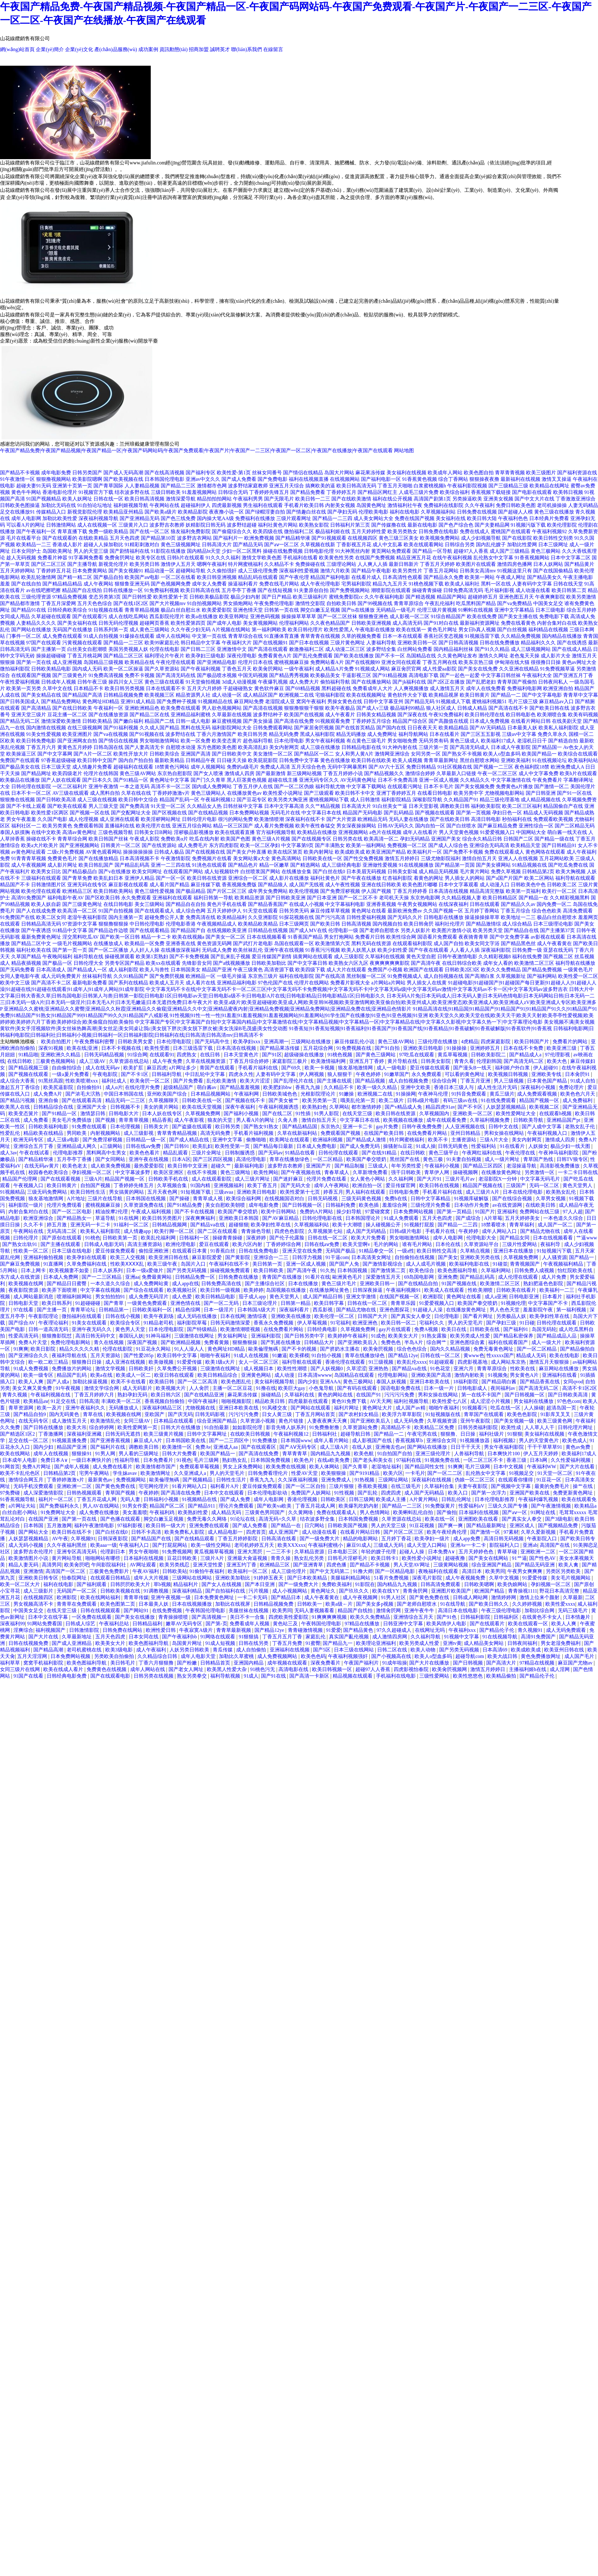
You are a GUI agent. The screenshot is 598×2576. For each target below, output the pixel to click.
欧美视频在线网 (26, 1283)
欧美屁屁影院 (263, 760)
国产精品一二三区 (123, 642)
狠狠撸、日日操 (458, 1434)
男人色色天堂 (505, 1309)
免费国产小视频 (385, 969)
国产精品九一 (338, 1643)
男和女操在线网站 (504, 1133)
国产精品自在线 (521, 930)
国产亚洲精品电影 (217, 662)
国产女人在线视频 (222, 1584)
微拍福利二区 (299, 531)
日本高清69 (495, 1649)
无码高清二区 (62, 1231)
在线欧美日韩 (541, 1205)
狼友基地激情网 (356, 1067)
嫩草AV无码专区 (184, 1623)
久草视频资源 (442, 1420)
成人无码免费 (409, 1420)
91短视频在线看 (105, 610)
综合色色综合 (412, 1349)
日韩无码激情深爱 (230, 1322)
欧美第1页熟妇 (152, 956)
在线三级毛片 (406, 1486)
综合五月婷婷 (581, 610)
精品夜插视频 (26, 963)
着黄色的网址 (429, 878)
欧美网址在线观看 (290, 1139)
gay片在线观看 (395, 1329)
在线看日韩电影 (434, 793)
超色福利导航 (258, 740)
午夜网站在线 (164, 505)
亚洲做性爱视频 (380, 865)
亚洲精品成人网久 (77, 1146)
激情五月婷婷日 (402, 858)
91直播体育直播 (281, 636)
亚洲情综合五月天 (413, 1617)
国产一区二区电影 (72, 1211)
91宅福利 (340, 1322)
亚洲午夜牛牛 (419, 1610)
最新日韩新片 (404, 564)
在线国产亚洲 (43, 1519)
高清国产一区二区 (66, 1571)
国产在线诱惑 (572, 642)
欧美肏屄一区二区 (150, 1080)
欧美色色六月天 (578, 1093)
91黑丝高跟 (50, 1080)
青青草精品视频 (142, 610)
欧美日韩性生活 (88, 1192)
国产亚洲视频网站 (79, 845)
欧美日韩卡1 (385, 1558)
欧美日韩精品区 (499, 897)
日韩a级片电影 (423, 1100)
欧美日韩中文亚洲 (188, 1165)
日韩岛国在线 (108, 747)
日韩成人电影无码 (104, 1244)
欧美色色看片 (145, 1152)
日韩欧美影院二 (489, 1054)
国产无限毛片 (279, 498)
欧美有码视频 (583, 714)
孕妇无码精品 (415, 838)
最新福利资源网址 (480, 623)
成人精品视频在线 (541, 799)
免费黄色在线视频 (107, 1669)
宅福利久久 (432, 1322)
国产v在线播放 (114, 871)
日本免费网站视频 (249, 812)
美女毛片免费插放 (72, 1120)
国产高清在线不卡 (508, 708)
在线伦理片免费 (143, 1087)
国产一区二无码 (222, 1303)
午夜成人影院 (144, 838)
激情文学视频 (110, 1368)
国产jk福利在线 (409, 681)
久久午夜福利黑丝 (67, 1545)
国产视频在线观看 (435, 812)
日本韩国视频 (352, 1270)
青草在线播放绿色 (290, 1159)
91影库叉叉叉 (556, 1414)
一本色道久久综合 (563, 1218)
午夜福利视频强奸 (348, 1656)
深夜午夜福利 (240, 1107)
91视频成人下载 (453, 701)
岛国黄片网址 (187, 1643)
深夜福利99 (12, 1623)
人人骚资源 (554, 1257)
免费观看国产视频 (341, 1133)
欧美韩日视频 (568, 492)
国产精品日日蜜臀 (67, 1283)
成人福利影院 (123, 969)
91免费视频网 (177, 1551)
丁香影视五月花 (353, 544)
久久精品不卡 (279, 564)
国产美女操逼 (258, 721)
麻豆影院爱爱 (207, 1257)
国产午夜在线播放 (361, 878)
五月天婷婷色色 (476, 1551)
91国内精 (200, 1185)
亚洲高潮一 (276, 1041)
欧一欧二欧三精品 (48, 1362)
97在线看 (24, 1309)
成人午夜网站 (98, 583)
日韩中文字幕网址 (207, 1434)
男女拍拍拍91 (110, 1296)
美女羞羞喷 (134, 1512)
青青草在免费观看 (77, 1604)
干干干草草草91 (545, 1447)
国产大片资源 (341, 819)
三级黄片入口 (133, 525)
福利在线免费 (527, 956)
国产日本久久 (97, 780)
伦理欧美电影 (373, 511)
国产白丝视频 (512, 629)
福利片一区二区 (56, 1499)
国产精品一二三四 (332, 518)
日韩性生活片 (231, 1479)
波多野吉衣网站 (194, 538)
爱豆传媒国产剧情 (272, 956)
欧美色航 (364, 1453)
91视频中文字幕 (462, 1636)
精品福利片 (186, 1584)
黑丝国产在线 (405, 1159)
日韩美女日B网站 (153, 832)
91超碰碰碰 (88, 1303)
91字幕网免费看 (86, 557)
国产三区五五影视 (481, 734)
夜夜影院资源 (24, 1290)
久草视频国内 (434, 1113)
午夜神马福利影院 (559, 1152)
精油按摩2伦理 (112, 1211)
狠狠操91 (82, 1453)
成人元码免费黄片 (61, 976)
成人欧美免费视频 (111, 1165)
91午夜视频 (68, 1388)
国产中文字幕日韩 (307, 963)
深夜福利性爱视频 (299, 570)
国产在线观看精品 (149, 930)
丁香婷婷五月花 (53, 570)
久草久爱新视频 (539, 1532)
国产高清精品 (36, 708)
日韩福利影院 (475, 1617)
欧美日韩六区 (166, 1394)
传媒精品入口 (51, 511)
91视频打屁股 (419, 1224)
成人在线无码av (103, 1067)
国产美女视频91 (125, 570)
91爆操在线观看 (137, 636)
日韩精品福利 (148, 1623)
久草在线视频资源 (206, 1061)
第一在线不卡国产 (481, 1394)
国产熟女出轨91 (20, 1244)
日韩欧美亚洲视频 (371, 623)
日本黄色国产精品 (547, 1080)
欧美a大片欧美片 (39, 845)
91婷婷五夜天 (269, 1577)
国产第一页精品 (455, 1211)
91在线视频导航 (500, 1636)
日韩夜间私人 (553, 681)
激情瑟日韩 (93, 1113)
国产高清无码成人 (470, 747)
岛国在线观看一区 (294, 943)
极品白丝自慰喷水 (557, 917)
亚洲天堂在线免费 (302, 1250)
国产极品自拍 (108, 577)
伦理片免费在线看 (327, 1178)
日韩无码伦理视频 (118, 623)
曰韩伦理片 (26, 1237)
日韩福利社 (325, 1434)
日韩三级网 (361, 1499)
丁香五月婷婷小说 (343, 773)
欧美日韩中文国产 (97, 760)
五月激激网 (59, 1525)
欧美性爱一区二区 (578, 976)
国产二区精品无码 (575, 825)
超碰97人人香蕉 (470, 551)
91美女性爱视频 (43, 734)
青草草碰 (507, 1551)
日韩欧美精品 (97, 721)
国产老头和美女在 (373, 1460)
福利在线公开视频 (392, 498)
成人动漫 (285, 1375)
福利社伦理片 (450, 923)
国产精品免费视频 (542, 969)
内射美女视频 (340, 505)
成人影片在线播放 (289, 878)
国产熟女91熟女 (262, 1126)
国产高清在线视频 (263, 708)
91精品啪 (28, 1054)
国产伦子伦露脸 (287, 1237)
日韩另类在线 (348, 838)
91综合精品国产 (448, 616)
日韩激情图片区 (48, 884)
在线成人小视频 (306, 904)
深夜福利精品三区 (162, 1407)
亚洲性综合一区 (536, 825)
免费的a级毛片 (243, 766)
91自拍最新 (217, 1427)
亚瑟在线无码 (558, 950)
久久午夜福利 (480, 505)
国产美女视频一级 (514, 1420)
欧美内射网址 (319, 852)
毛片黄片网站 (475, 871)
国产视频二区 (558, 956)
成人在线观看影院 (212, 1178)
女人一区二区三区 (259, 1362)
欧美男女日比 (46, 871)
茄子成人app (253, 1296)
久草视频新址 (511, 976)
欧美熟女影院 (314, 525)
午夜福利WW (542, 1466)
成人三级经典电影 (341, 865)
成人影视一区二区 (410, 616)
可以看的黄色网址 (465, 1074)
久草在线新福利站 (297, 1133)
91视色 (184, 1460)
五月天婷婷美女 (523, 1218)
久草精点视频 (475, 1250)
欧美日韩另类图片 (162, 1218)
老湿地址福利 (386, 1466)
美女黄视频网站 (260, 623)
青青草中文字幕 (580, 695)
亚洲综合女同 (442, 1440)
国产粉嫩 (187, 1662)
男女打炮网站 (339, 937)
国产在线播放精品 (98, 858)
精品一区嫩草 (274, 865)
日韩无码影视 (210, 1414)
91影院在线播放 (168, 551)
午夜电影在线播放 (375, 629)
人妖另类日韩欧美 (190, 1649)
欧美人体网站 (324, 1466)
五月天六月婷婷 (204, 688)
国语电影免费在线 (401, 1388)
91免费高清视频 (105, 675)
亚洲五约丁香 (242, 1564)
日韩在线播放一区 (123, 590)
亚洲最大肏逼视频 (247, 1558)
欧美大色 (557, 1061)
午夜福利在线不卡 (229, 1264)
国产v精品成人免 (404, 1107)
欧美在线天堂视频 (202, 1107)
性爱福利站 (484, 1146)
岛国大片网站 (339, 472)
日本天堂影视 (424, 806)
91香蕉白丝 (223, 1250)
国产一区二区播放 (108, 950)
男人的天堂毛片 (466, 1322)
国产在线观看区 (259, 1447)
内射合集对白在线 (557, 623)
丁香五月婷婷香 (409, 891)
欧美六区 (393, 1473)
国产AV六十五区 (386, 766)
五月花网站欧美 (556, 858)
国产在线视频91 (270, 642)
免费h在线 (396, 1198)
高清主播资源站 (145, 1244)
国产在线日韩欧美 (72, 708)
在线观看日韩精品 (110, 1577)
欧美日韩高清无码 (356, 485)
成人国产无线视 (306, 884)
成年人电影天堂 (199, 1656)
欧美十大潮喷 (347, 1224)
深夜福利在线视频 (432, 1479)
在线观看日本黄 (190, 1250)
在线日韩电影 (118, 904)
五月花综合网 (318, 1048)
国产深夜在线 (412, 714)
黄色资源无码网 (214, 943)
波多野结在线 (180, 734)
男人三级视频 (509, 1080)
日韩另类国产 (87, 472)
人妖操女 (538, 1146)
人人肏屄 (199, 1388)
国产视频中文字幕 (511, 1486)
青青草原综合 (409, 603)
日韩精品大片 (319, 1342)
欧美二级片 (392, 1100)
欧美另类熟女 (402, 531)
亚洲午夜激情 (103, 786)
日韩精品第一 (114, 1309)
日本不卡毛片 (438, 786)
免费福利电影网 (524, 688)
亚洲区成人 (523, 1525)
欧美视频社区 (182, 1290)
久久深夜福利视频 (298, 1479)
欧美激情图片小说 (29, 1558)
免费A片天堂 (33, 1342)
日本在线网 (232, 1316)
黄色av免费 (578, 1447)
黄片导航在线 (403, 1061)
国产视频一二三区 (493, 766)
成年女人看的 (498, 963)
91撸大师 (363, 1571)
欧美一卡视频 (320, 1067)
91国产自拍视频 (115, 910)
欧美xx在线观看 (163, 963)
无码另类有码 (433, 740)
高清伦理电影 (251, 1159)
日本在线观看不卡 (166, 688)
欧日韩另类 (228, 1126)
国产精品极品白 (79, 871)
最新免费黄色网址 (41, 937)
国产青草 (114, 1303)
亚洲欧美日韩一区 (417, 642)
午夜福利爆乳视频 (538, 1499)
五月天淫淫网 (32, 1656)
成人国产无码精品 (366, 1231)
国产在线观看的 (59, 538)
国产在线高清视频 (164, 472)
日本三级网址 (553, 544)
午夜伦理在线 (520, 1152)
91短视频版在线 (443, 1414)
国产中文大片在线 (534, 498)
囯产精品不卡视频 (370, 1564)
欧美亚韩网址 (234, 616)
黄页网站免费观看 (391, 551)
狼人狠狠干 (340, 1074)
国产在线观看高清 (82, 1100)
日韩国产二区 (518, 838)
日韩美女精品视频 (376, 714)
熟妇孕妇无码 (133, 1394)
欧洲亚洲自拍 (558, 688)
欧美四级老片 (67, 773)
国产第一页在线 (33, 662)
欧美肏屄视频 (378, 1349)
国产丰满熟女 (330, 845)
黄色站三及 (286, 1623)
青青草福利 (522, 1224)
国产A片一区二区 (93, 753)
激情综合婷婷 (420, 773)
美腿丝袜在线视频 (249, 1610)
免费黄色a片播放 (514, 786)
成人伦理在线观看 (518, 1277)
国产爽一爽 (451, 1525)
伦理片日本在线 (255, 662)
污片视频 (259, 1590)
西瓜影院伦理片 (167, 616)
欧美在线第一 (411, 629)
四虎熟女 (187, 1054)
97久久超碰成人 (395, 1630)
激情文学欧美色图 (262, 557)
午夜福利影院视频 (467, 485)
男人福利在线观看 (366, 1192)
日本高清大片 (356, 806)
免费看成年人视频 (250, 1623)
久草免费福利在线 (87, 1264)
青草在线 (93, 1414)
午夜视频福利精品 (563, 1264)
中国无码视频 (253, 675)
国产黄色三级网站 (376, 1054)
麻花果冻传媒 (370, 472)
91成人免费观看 (402, 1218)
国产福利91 (516, 1329)
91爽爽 (20, 1349)
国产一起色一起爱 (460, 675)
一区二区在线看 (178, 577)
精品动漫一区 (159, 570)
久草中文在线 (57, 688)
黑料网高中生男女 (106, 1152)
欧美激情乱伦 (105, 1420)
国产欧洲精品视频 (181, 1342)
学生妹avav (125, 1473)
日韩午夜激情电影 (457, 956)
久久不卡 (34, 1224)
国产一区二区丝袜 (337, 616)
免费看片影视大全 (350, 982)
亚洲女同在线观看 (401, 662)
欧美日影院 (44, 1349)
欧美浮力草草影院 (402, 1414)
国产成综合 (469, 1218)
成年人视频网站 (208, 766)
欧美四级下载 (310, 969)
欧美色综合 (422, 1270)
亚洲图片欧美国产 (451, 1590)
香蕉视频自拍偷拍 (165, 1401)
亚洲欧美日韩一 (378, 1283)
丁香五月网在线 (439, 662)
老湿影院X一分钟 (498, 1178)
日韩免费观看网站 (273, 727)
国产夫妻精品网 (492, 525)
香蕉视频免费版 (239, 884)
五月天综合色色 (308, 766)
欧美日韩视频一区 (332, 1669)
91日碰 (527, 1322)
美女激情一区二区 (273, 753)
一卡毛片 (415, 1473)
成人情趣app (138, 1231)
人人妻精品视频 (142, 485)
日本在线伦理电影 (523, 1192)
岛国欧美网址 (57, 551)
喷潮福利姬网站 (75, 1296)
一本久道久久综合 (110, 1283)
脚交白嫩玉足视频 (320, 610)
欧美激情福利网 (329, 1061)
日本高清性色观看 (402, 577)
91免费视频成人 (404, 976)
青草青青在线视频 (320, 636)
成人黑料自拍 (105, 793)
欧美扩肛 (134, 1067)
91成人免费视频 (31, 1368)
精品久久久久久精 (79, 1349)
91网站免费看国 (45, 1623)
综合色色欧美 (547, 910)
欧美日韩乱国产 (95, 865)
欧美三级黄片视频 (164, 1434)
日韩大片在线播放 (181, 1427)
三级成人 (378, 1165)
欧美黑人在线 (15, 1107)
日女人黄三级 (277, 1414)
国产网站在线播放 (31, 629)
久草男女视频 (551, 1198)
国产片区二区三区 (227, 891)
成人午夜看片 (340, 714)
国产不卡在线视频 (195, 1211)
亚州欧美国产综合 (167, 1093)
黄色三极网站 (546, 551)
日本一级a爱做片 (145, 1270)
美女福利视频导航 (275, 1381)
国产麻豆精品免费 (497, 825)
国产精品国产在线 (151, 1538)
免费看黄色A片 (275, 655)
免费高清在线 (201, 917)
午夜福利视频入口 (547, 1133)
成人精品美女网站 (484, 1643)
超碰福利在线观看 (133, 766)
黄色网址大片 (377, 1407)
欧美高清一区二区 (77, 910)
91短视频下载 (196, 1192)
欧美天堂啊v (357, 1244)
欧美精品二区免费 (434, 1427)
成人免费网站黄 (152, 1283)
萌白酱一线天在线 (567, 832)
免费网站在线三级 (540, 1211)
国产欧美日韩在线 (549, 708)
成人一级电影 (392, 1067)
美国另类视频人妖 (128, 649)
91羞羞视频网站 (199, 492)
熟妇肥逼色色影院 (543, 1283)
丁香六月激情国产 (216, 734)
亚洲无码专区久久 (319, 780)
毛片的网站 (386, 1244)
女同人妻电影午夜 (20, 976)
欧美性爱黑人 (339, 629)
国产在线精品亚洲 (204, 1394)
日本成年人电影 (20, 1460)
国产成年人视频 (72, 1466)
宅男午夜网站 (94, 1473)
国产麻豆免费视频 (20, 1264)
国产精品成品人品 (557, 1335)
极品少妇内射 (245, 596)
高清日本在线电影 (458, 1610)
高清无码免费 (215, 1133)
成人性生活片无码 (497, 1087)
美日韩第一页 (267, 1264)
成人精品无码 (226, 1512)
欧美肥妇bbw (278, 1087)
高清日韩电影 (486, 819)
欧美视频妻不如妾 (69, 1270)
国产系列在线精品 (128, 982)
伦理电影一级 (343, 930)
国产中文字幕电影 (542, 695)
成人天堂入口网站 (427, 1545)
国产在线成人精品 (572, 649)
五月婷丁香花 (396, 1538)
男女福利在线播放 (534, 1401)
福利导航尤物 (330, 786)
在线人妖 (362, 1447)
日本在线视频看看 (267, 937)
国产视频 (105, 1120)
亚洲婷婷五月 (485, 1048)
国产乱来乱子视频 (230, 956)
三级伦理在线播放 (438, 1041)
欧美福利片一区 (424, 852)
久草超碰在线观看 (51, 616)
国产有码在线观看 (357, 1388)
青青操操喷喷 (173, 1617)
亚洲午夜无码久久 (92, 1329)
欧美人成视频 (407, 760)
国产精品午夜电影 (371, 570)
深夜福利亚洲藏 (85, 1434)
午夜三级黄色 (248, 969)
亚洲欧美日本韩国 (239, 1218)
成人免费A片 (48, 1093)
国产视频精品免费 (558, 1525)
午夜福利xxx (462, 1630)
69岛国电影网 (419, 1277)
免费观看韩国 (88, 825)
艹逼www (586, 1237)
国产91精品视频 (390, 675)
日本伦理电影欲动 (267, 1492)
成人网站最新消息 (34, 1296)
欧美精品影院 (193, 511)
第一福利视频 (571, 1309)
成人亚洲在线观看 (120, 819)
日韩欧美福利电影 (48, 1126)
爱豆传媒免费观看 (115, 1250)
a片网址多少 (183, 1067)
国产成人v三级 (372, 708)
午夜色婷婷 (369, 1074)
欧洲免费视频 (259, 538)
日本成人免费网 (61, 1277)
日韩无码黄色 (453, 1146)
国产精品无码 (419, 701)
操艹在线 (583, 1486)
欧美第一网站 (480, 577)
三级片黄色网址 (347, 642)
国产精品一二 (506, 695)
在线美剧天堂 (567, 721)
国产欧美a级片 (161, 511)
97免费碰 (10, 1492)
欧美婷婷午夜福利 (348, 1335)
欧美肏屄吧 (76, 1564)
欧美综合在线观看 (578, 753)
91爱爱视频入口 (497, 832)
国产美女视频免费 (475, 786)
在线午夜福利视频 (452, 557)
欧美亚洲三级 (562, 1048)
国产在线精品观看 (195, 1538)
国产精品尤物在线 (540, 1231)
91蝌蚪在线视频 (475, 610)
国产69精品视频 (302, 688)
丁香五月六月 (41, 747)
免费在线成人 (475, 531)
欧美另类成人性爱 (470, 1335)
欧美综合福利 (455, 492)
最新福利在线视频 (520, 479)
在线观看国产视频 (31, 675)
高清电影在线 (294, 1669)
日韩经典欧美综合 (67, 610)
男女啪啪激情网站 (159, 740)
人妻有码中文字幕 (532, 583)
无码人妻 (130, 1499)
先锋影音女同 (197, 963)
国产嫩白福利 (128, 721)
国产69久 (291, 1067)
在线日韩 (210, 1054)
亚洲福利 (507, 1211)
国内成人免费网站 (212, 786)
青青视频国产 (525, 1264)
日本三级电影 (550, 610)
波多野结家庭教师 (248, 485)
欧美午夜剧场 (159, 1316)
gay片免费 (387, 1126)
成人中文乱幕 (387, 544)
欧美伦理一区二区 (334, 1316)
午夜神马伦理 (433, 1093)
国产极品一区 (57, 963)
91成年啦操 (394, 1662)
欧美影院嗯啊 (87, 479)
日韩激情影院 (84, 1630)
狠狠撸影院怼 (57, 1335)
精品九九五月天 (390, 583)
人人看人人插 (465, 950)
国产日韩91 (177, 1146)
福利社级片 (492, 1434)
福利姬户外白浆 (513, 1067)
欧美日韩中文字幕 (177, 1355)
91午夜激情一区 (17, 479)
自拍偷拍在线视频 (415, 1257)
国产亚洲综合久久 (29, 1355)
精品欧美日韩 (270, 1401)
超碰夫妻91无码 (33, 485)
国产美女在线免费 (478, 668)
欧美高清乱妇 (253, 747)
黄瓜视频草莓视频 (214, 1551)
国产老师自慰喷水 (379, 930)
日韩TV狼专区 (572, 1159)
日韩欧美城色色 (280, 1093)
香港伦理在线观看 (345, 1362)
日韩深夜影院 (113, 1538)
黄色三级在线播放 (554, 511)
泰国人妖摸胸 (15, 832)
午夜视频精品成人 (217, 923)
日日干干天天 (466, 1447)
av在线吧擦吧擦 (43, 590)
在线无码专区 (34, 1420)
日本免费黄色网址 (214, 1597)
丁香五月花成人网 (97, 1499)
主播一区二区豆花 (233, 1388)
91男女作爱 (134, 1505)
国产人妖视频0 (327, 1368)
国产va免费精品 (514, 603)
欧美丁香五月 (262, 1185)
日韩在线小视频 (123, 1316)
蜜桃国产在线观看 (511, 531)
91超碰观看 (442, 1362)
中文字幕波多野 (133, 1172)
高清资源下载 (279, 969)
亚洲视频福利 (229, 1185)
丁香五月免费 (287, 1643)
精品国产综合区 (409, 721)
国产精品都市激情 (20, 603)
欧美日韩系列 (57, 1303)
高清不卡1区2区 (579, 1388)
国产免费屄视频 (167, 976)
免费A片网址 (37, 1466)
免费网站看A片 (327, 662)
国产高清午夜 (426, 963)
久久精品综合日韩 (157, 1656)
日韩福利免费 (341, 1205)
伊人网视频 (312, 1074)
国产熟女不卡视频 (462, 753)
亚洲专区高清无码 (77, 1551)
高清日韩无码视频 (504, 1538)
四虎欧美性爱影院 (289, 1617)
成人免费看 (36, 1120)
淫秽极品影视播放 (194, 832)
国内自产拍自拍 (135, 760)
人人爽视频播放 (411, 688)
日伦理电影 (447, 1316)
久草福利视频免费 (490, 1120)
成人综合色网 (191, 910)
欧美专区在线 (151, 557)
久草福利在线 (300, 1394)
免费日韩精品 (421, 766)
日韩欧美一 (310, 1604)
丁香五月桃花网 (84, 655)
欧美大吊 (77, 1427)
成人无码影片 (138, 1388)
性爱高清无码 (24, 1335)
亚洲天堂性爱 (208, 1564)
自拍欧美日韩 (341, 603)
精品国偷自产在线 (563, 806)
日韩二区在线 (392, 1649)
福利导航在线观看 (575, 878)
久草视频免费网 (203, 1113)
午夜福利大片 (237, 642)
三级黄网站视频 (451, 1564)
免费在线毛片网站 (279, 583)
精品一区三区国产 (233, 825)
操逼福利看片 (243, 583)
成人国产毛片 (580, 1656)
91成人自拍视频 (100, 636)
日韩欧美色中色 (528, 884)
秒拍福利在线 (517, 819)
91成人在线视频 (252, 1355)
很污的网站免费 (235, 819)
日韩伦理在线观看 (338, 1152)
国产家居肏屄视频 (314, 727)
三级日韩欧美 (166, 492)
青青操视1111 (522, 1590)
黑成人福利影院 (317, 734)
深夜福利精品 (187, 1590)
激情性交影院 (310, 603)
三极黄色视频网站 (56, 1061)
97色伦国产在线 (275, 982)
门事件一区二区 (23, 636)
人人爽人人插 (372, 564)
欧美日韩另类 (253, 734)
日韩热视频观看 (85, 1492)
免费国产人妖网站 (311, 1492)
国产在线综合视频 (512, 1198)
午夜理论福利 (53, 1322)
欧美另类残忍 (175, 1564)
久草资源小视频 (258, 1420)
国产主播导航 (82, 564)
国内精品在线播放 (562, 636)
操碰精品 (271, 1394)
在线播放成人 (108, 943)
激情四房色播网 (514, 564)
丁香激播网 (51, 1434)
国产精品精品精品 (62, 583)
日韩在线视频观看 (100, 1610)
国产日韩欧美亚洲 (286, 897)
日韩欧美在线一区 (322, 858)
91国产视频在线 (460, 1283)
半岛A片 (414, 1342)
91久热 (327, 1270)
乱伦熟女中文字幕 (493, 557)
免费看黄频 (217, 1342)
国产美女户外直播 (246, 852)
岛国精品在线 (421, 655)
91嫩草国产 (396, 1074)
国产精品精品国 (300, 1126)
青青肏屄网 (416, 1590)
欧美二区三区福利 (522, 806)
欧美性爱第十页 (170, 596)
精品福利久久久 (538, 642)
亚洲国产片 (319, 1165)
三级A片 (93, 1178)
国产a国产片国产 (504, 878)
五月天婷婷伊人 (224, 910)
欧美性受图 (158, 1048)
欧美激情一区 (177, 1447)
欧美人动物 (424, 1649)
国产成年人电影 (224, 623)
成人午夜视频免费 (465, 1577)
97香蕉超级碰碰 (58, 760)
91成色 (378, 1335)
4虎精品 (469, 1041)
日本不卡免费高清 (398, 780)
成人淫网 (560, 1669)
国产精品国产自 (188, 930)
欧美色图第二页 (118, 1604)
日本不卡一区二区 (31, 793)
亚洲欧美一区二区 (473, 1113)
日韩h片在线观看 (185, 557)
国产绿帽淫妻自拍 (265, 511)
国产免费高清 (135, 806)
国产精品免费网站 (61, 701)
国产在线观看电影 (110, 1676)
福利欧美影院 (486, 806)
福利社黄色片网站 (278, 525)
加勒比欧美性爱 (59, 518)
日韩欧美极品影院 (209, 596)
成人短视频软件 (221, 871)
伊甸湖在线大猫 (512, 662)
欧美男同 (495, 1571)
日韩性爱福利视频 (366, 917)
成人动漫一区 (227, 695)
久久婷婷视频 (527, 1604)
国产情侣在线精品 (303, 472)
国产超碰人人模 (515, 511)
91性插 (304, 1113)
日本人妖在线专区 (162, 1113)
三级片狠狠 (342, 1486)
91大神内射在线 (399, 747)
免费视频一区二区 (407, 845)
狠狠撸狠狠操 (113, 923)
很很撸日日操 (546, 662)
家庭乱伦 (316, 1636)
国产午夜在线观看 (428, 950)
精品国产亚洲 (217, 969)
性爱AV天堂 (305, 1473)
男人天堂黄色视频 (459, 832)
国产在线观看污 (89, 616)
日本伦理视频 (125, 1126)
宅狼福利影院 (330, 695)
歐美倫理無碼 (263, 1349)
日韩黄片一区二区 (120, 845)
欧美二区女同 (51, 917)
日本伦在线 (448, 1244)
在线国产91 (369, 1394)
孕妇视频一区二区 (92, 1172)
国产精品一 (582, 1257)
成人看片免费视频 (274, 825)
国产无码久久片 (404, 917)
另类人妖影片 (415, 930)
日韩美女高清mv (478, 570)
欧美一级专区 (39, 1375)
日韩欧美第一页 (120, 1237)
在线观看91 (162, 1054)
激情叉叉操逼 (557, 479)
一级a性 (405, 1250)
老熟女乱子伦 (580, 1126)
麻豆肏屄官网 (406, 668)
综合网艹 (437, 1342)
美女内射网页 (284, 747)
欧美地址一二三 (518, 917)
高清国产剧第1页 (432, 498)
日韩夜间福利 (523, 1643)
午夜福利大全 (537, 675)
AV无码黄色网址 (358, 780)
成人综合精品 (517, 923)
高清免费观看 (578, 910)
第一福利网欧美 (269, 629)
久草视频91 (83, 1538)
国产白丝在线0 (329, 871)
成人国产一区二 (556, 1224)
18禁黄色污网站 (171, 766)
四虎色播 (337, 1564)
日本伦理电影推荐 (495, 1499)
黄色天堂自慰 (421, 956)
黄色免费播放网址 (541, 1656)
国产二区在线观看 (218, 1231)
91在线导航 (453, 1604)
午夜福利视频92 (549, 531)
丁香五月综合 (515, 910)
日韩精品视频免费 (123, 695)
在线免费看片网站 (427, 1133)
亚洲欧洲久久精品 (61, 1054)
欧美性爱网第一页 (138, 1427)
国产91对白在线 (441, 623)
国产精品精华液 (292, 538)
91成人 (251, 1676)
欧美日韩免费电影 (36, 740)
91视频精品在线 (215, 701)
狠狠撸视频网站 (53, 479)
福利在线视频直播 (309, 479)
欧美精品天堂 (525, 845)
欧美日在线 (454, 1329)
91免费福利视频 (161, 590)
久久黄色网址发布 (457, 655)
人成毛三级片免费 (419, 492)
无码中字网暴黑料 (347, 766)
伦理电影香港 (181, 923)
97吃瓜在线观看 (417, 1054)
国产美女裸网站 (493, 865)
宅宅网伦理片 (154, 1486)
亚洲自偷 (48, 1100)
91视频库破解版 (472, 1198)
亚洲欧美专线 (546, 1074)
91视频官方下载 (95, 492)
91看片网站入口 (190, 1486)
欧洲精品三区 (77, 891)
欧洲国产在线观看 (424, 969)
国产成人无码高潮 (123, 472)
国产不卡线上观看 (26, 806)
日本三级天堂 (56, 766)
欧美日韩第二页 (569, 590)
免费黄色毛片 (62, 858)
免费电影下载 (554, 616)
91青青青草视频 (28, 858)
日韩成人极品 (169, 852)
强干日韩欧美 (406, 1172)
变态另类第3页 (104, 596)
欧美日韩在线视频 (439, 1185)
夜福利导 (551, 1244)
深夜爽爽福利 (200, 1218)
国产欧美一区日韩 (120, 937)
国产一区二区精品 (537, 1349)
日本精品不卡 (88, 688)
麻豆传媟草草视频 (330, 910)
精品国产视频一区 (539, 1100)
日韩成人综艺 (81, 1623)
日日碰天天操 (232, 760)
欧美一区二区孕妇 (260, 845)
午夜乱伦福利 (440, 603)
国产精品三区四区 (483, 1165)
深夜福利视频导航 (98, 518)
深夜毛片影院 (427, 1577)
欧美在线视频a (188, 937)
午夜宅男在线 (422, 1434)
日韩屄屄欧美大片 (130, 1584)
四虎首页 (256, 1532)
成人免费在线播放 (99, 1512)
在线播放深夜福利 (181, 950)
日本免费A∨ (442, 1551)
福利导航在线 (88, 956)
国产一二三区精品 (102, 1277)
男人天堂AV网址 (412, 1564)
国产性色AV (543, 1558)
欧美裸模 (299, 1355)
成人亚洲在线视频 (125, 1362)
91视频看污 (475, 1407)
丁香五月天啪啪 (394, 485)
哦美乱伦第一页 (358, 1100)
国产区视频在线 (169, 812)
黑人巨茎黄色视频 (247, 780)
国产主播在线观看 (61, 1244)
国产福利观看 (92, 1584)
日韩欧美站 (174, 1571)
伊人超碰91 (546, 1067)
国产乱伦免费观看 (313, 655)
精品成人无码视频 (543, 812)
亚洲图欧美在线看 (478, 1519)
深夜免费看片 (326, 1662)
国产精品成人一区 (87, 969)
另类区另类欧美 (564, 1571)
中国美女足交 (548, 603)
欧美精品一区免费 (144, 943)
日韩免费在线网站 (123, 1630)
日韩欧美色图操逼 (20, 505)
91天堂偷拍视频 (203, 681)
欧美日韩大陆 (482, 518)
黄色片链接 (291, 1420)
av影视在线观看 (548, 937)
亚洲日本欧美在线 (430, 1381)
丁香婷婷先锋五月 (269, 492)
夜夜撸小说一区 (226, 511)
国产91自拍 (388, 1048)
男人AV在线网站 (101, 1505)
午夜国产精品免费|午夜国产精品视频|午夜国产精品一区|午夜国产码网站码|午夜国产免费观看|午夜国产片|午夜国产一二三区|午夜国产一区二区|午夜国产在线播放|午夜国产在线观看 (196, 450)
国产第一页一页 (69, 950)
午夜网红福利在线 (482, 1152)
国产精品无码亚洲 (535, 1564)
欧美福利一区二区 (248, 1571)
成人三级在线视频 (97, 799)
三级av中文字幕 (519, 734)
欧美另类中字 (468, 793)
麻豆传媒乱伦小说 (355, 1041)
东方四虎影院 (224, 845)
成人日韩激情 (365, 799)
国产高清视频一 (210, 1617)
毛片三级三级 (523, 701)
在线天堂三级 (357, 1113)
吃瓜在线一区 (506, 1407)
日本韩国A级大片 (257, 1309)
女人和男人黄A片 (354, 753)
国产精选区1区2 (18, 1434)
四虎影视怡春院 (412, 1669)
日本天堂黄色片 (242, 1054)
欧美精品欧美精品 (258, 923)
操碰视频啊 (466, 1172)
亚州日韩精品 (466, 1133)
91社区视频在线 (454, 766)
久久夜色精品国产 (330, 623)
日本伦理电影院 (174, 1041)
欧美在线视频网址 (366, 695)
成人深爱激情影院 (43, 1492)
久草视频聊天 (164, 1100)
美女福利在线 (451, 518)
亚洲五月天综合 (286, 485)
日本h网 (539, 1460)
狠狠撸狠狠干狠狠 (304, 708)
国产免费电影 (272, 479)
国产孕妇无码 (342, 511)
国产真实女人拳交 (411, 1316)
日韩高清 (89, 1401)
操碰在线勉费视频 (283, 551)
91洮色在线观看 (209, 865)
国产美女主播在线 (518, 616)
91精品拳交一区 (377, 1250)
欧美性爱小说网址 (283, 793)
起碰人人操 (412, 1551)
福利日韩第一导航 (213, 897)
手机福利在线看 (300, 557)
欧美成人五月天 (167, 982)
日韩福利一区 (194, 1237)
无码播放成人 (124, 1407)
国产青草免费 (77, 878)
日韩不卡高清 (146, 1532)
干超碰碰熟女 (238, 688)
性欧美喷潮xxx (82, 1080)
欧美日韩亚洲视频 (217, 577)
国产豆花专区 (252, 799)
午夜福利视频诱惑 (279, 1107)
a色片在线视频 (385, 832)
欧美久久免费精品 (501, 969)
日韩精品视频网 (170, 1224)
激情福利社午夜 (404, 505)
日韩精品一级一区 (146, 1139)
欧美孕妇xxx (247, 1041)
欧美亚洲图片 (77, 734)
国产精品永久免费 (443, 577)
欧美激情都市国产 (156, 1466)
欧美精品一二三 (33, 544)
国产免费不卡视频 (463, 852)
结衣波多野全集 (318, 1519)
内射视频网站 (105, 1133)
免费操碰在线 (310, 564)
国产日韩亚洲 (541, 793)
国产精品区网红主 (377, 492)
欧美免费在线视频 (286, 1466)
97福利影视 (130, 1525)
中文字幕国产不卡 (548, 1303)
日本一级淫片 (219, 1309)
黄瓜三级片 (502, 1093)
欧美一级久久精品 (377, 1087)
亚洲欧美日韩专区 (38, 1577)
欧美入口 (458, 1492)
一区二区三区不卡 (483, 1460)
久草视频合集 (172, 1185)
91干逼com (337, 1257)
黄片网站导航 (67, 1558)
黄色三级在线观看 (164, 681)
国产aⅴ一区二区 (281, 544)
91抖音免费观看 (469, 1093)
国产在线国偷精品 (553, 570)
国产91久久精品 (492, 649)
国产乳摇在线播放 (281, 1342)
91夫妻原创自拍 (311, 590)
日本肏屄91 (578, 1074)
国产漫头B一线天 (473, 1067)
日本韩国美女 (186, 969)
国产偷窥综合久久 (232, 531)
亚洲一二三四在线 (171, 865)
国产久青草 (356, 1466)
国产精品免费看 (307, 492)
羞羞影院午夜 (538, 1309)
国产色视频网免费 (171, 583)
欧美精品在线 (139, 662)
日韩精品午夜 (201, 760)
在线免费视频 (167, 1610)
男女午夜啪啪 (144, 1551)
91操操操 (457, 1048)
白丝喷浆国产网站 (260, 871)
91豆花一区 (549, 1479)
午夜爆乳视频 (273, 681)
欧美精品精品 (453, 727)
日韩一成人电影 (193, 721)
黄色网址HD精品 (100, 701)
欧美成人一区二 (134, 1375)
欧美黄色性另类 (336, 557)
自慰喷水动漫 (181, 747)
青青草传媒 (136, 1597)
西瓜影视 (323, 1309)
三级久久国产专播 (508, 1505)
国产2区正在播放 (446, 681)
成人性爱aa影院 (439, 668)
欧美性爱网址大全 (516, 1113)
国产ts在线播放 (358, 610)
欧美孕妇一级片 (433, 1538)
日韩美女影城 (402, 871)
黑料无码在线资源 (371, 943)
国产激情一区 (485, 1532)
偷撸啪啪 (256, 1139)
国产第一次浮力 (489, 1492)
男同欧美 (77, 1133)
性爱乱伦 (10, 1133)
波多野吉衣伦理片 (34, 1551)
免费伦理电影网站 (71, 1342)
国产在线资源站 (159, 845)
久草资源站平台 (482, 1244)
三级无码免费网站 (47, 1192)
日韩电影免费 (404, 1192)
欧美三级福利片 (310, 596)
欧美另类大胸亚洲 (288, 799)
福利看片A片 (225, 1486)
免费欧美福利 (337, 1584)
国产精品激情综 (483, 923)
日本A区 (181, 1159)
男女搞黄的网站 (127, 1192)
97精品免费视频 (69, 596)
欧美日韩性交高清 (437, 1250)
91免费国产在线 (17, 917)
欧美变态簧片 (24, 1113)
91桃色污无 (263, 1669)
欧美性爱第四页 (188, 623)
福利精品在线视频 (548, 629)
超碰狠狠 (239, 1224)
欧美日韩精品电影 (215, 1296)
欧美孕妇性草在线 (271, 1224)
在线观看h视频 (556, 1113)
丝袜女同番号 (267, 472)
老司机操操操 (552, 505)
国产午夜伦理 (294, 577)
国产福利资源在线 (577, 472)
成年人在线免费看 (486, 688)
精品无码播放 (351, 734)
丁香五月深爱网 (58, 603)
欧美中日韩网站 (279, 1211)
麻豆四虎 (157, 1067)
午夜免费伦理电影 (274, 603)
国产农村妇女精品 (359, 1414)
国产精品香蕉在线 (540, 1381)
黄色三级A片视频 (271, 838)
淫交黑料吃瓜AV (80, 937)
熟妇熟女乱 (235, 1460)
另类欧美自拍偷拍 (114, 1656)
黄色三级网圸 (235, 1172)
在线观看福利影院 (412, 943)
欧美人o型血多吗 (501, 753)
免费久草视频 (506, 871)
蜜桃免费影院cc (346, 596)
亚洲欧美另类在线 (480, 1257)
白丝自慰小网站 (20, 1512)
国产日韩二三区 (198, 649)
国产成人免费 (235, 1499)
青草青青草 (295, 1453)
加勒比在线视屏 (233, 1604)
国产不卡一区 (390, 655)
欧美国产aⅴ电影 (142, 577)
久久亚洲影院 (263, 917)
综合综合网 (445, 1080)
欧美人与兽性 (154, 969)
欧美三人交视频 (128, 1257)
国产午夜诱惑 (36, 930)
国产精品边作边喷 (108, 930)
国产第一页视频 (473, 812)
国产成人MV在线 (308, 930)
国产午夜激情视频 (551, 1505)
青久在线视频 (109, 1342)
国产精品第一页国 (455, 865)
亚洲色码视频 (265, 616)
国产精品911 (202, 1505)
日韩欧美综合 (164, 753)
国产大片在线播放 (429, 1662)
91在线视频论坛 (549, 760)
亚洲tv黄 (452, 1643)
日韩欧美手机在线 (168, 1178)
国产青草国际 (108, 485)
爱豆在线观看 (214, 1244)
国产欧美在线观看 (67, 806)
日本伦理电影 (289, 740)
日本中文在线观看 (224, 1492)
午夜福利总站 (114, 1623)
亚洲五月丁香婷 (367, 1061)
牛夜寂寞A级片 (196, 1630)
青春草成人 (337, 1172)
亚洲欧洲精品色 (142, 708)
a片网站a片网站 (388, 982)
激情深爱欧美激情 (61, 721)
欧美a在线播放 (202, 616)
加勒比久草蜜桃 (237, 1656)
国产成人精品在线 (189, 1139)
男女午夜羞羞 (21, 819)
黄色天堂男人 (578, 1185)
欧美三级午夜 (162, 1264)
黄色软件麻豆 (269, 688)
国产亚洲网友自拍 (77, 740)
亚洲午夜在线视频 (284, 950)
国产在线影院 (517, 538)
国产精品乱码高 (132, 865)
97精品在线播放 (362, 1623)
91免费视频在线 (354, 1048)
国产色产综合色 (456, 525)
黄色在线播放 (335, 760)
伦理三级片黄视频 (437, 610)
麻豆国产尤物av (576, 1662)
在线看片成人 (366, 577)
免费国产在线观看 (20, 760)
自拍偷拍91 (90, 1087)
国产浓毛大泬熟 (83, 1093)
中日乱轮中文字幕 (205, 1074)
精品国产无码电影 (362, 812)
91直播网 (53, 1264)
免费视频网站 (131, 1479)
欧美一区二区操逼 (123, 668)
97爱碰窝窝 (378, 1211)
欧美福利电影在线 (469, 1264)
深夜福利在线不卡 (305, 819)
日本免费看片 (158, 1460)
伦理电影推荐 (68, 1152)
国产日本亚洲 (322, 897)
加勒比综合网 (540, 1610)
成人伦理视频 (83, 819)
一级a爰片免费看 (71, 1074)
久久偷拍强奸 (222, 570)
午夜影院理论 (43, 1316)
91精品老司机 (159, 1322)
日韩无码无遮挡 (123, 1434)
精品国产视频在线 (483, 1185)
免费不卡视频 (139, 675)
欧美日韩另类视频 (125, 688)
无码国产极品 (341, 1250)
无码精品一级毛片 (396, 610)
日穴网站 (314, 1525)
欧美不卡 (438, 1139)
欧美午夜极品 (340, 708)
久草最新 (573, 1597)
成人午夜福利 (151, 1649)
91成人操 (426, 1146)
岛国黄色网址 (371, 505)
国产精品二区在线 (149, 714)
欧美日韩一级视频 (220, 1290)
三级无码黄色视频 (361, 1198)
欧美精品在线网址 (549, 485)
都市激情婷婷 (366, 1107)
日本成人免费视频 (490, 721)
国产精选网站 (305, 865)
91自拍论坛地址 (94, 505)
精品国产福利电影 (330, 577)
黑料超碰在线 (336, 688)
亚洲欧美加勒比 (233, 1577)
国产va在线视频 (110, 734)
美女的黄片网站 (162, 1107)
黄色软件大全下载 (407, 695)
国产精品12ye (403, 1355)
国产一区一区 (171, 878)
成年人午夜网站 (332, 1185)
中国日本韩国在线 (124, 1093)
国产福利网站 (542, 976)
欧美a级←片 (339, 1604)
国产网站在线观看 (311, 1407)
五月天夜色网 (162, 1192)
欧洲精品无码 (372, 819)
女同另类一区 (426, 753)
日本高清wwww (315, 1375)
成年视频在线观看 (287, 1662)
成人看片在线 (201, 982)
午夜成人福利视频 (151, 1211)
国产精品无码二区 (20, 721)
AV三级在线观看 (70, 793)
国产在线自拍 (26, 583)
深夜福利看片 (294, 1309)
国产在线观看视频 (61, 1178)
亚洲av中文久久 (203, 479)
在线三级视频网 (84, 727)
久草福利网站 (496, 1270)
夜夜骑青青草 (473, 937)
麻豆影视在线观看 (128, 884)
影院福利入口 (504, 1545)
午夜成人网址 (511, 577)
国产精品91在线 (28, 610)
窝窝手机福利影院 (43, 1662)
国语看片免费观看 (437, 937)
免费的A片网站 (317, 1211)
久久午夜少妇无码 (191, 629)
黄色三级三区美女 (399, 538)
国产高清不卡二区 (51, 982)
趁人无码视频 (21, 557)
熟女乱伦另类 (309, 1558)
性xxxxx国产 (500, 1355)
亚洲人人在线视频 (518, 858)
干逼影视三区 (356, 675)
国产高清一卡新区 (309, 1676)
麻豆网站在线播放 (559, 1368)
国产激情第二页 (389, 1270)
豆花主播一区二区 (67, 714)
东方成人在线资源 (20, 1277)
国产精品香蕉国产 (268, 904)
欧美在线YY (386, 1590)
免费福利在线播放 (255, 518)
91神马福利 (159, 1335)
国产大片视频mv (168, 603)
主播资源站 (464, 1139)
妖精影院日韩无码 (205, 525)
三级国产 (516, 1185)
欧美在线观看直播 (235, 832)
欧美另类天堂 (488, 930)
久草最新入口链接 (456, 773)
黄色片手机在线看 (227, 904)
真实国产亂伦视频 (349, 1636)
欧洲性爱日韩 (161, 1630)
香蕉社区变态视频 (443, 636)
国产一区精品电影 (395, 1571)
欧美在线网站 (15, 1453)
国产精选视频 (420, 596)
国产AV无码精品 (488, 727)
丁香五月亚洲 (475, 1080)
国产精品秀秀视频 (289, 675)
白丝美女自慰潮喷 (87, 649)
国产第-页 (216, 1623)
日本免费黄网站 (89, 570)
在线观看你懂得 (516, 1479)
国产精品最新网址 (486, 1525)
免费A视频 (426, 1329)
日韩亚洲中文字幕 (403, 1623)
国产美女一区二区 (225, 937)
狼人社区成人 (441, 708)
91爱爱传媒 (190, 1362)
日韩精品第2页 (538, 871)
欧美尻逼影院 (58, 1087)
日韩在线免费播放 (500, 642)
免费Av (203, 1447)
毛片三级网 (207, 1460)
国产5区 (322, 1649)
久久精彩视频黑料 (570, 897)
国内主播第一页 (125, 917)
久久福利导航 (426, 1636)
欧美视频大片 (171, 1388)
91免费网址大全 (58, 1512)
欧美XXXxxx (292, 1545)
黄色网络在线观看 (545, 852)
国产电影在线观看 (532, 492)
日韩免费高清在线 (221, 1283)
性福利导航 (128, 1460)
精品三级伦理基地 (500, 799)
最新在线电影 (422, 525)
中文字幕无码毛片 (540, 1178)
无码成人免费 (217, 950)
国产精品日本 (286, 1597)
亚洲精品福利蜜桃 (191, 714)
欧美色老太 (75, 1165)
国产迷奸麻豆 (288, 1178)
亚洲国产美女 (446, 838)
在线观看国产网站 (183, 871)
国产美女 (448, 1257)
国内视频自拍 (387, 923)
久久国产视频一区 (443, 910)
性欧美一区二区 (31, 1250)
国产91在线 (274, 1676)
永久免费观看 (136, 897)
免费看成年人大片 (372, 688)
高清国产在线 (555, 1545)
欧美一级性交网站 (211, 1545)
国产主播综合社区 (265, 1283)
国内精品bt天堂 (204, 551)
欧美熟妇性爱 (193, 1512)
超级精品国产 (178, 1087)
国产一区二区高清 (198, 1381)
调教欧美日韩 (455, 806)
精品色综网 (188, 1309)
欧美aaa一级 (103, 1545)
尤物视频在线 (200, 1407)
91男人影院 (327, 1113)
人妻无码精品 (583, 505)
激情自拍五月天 (479, 858)
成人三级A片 (335, 1447)
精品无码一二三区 (125, 1100)
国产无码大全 (296, 1185)
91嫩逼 (279, 1355)
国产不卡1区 (135, 1074)
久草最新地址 (77, 1636)
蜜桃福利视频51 (489, 701)
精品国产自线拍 (356, 1610)
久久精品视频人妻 (461, 897)
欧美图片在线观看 (476, 564)
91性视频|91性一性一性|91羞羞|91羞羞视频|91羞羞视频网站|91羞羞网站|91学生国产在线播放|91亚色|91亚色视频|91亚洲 (299, 1015)
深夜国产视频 (142, 1342)
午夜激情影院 (176, 858)
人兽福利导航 (469, 1453)
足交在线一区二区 (29, 1440)
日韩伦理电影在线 (322, 1218)
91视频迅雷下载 (482, 636)
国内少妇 (308, 1381)
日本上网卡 (34, 1270)
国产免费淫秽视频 (340, 891)
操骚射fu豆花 (398, 1146)
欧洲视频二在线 (296, 695)
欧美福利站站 (583, 760)
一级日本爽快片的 (91, 1460)
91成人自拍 (583, 1080)
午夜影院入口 (542, 1538)
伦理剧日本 (113, 1551)
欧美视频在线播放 (403, 1120)
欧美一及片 (50, 1407)
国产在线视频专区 (311, 838)
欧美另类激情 (581, 596)
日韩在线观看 (485, 904)
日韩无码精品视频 (104, 1054)
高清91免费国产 (28, 897)
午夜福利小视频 (443, 1165)
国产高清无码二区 (524, 1061)
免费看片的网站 (571, 1041)
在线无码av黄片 (42, 1165)
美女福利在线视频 (406, 472)
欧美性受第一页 (233, 1146)
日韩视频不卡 (125, 1107)
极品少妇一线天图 (570, 1146)
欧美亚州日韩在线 (564, 1649)
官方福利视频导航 (276, 832)
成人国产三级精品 (509, 551)
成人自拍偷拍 (251, 1649)
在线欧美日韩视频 (250, 1434)
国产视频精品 (198, 1479)
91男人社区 (394, 1597)
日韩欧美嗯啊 (479, 1584)
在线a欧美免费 (334, 1460)
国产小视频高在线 (391, 1656)
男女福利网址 (233, 1335)
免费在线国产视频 (414, 518)
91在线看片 (513, 1146)
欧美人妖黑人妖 (358, 950)
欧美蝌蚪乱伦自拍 (413, 1512)
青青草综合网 (72, 838)
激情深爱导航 (181, 498)
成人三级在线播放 (320, 747)
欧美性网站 (266, 1172)
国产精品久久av (518, 904)
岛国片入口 (194, 1264)
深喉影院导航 (427, 799)
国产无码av (270, 1152)
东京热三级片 (263, 976)
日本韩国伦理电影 (164, 479)
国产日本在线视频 (309, 642)
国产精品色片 (243, 865)
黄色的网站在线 (336, 1394)
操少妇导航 (349, 1211)
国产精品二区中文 (31, 943)
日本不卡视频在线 (121, 1048)
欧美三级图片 (541, 472)
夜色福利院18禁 (532, 766)
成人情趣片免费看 (92, 766)
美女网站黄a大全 (251, 858)
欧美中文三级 (15, 982)
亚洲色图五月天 (516, 596)
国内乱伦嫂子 (491, 544)
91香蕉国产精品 (305, 937)
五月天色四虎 (125, 538)
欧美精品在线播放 (317, 832)
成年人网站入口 (500, 1231)
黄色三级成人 (465, 740)
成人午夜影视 (189, 1120)
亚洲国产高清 (196, 753)
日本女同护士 (26, 551)
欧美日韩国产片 (532, 1041)
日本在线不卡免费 (523, 1048)
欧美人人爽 (31, 1381)
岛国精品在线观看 (354, 1375)
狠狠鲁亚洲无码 (132, 583)
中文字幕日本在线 (321, 812)
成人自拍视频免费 (409, 1080)
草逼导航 (105, 1218)
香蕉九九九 (262, 1479)
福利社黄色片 (325, 878)
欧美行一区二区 (559, 891)
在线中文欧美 (46, 832)
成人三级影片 (39, 1590)
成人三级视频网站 (531, 649)
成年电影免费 (56, 472)
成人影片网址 (62, 865)
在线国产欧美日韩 (384, 1133)
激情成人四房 (239, 773)
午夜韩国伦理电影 (205, 1610)
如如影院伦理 (247, 1427)
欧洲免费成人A (567, 766)
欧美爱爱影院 (217, 610)
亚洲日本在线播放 (513, 1250)
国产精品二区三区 (123, 655)
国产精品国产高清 (82, 695)
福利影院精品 (396, 799)
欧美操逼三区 (21, 753)
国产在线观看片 (488, 1623)
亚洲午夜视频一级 (171, 1597)
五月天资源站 (105, 1355)
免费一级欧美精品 (108, 531)
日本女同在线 (144, 1636)
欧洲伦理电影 (181, 1244)
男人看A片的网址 (256, 1120)
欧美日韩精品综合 (218, 1375)
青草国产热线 (538, 1159)
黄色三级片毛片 (339, 1283)
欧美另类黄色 (57, 825)
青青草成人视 (208, 1198)
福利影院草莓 (192, 1322)
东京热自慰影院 (174, 773)
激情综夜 (257, 1316)
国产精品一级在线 (554, 838)
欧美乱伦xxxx (412, 1362)
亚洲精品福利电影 (237, 982)
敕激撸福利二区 (306, 649)
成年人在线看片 (420, 832)
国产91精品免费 (185, 1205)
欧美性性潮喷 (292, 1368)
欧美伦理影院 (562, 525)
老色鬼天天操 (524, 655)
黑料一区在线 (496, 583)
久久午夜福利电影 (384, 596)
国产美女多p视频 (375, 1604)
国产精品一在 (533, 897)
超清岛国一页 (561, 1407)
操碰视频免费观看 (230, 1270)
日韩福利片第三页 (350, 525)
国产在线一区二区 (149, 531)
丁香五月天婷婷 (437, 564)
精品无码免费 (284, 734)
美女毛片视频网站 (571, 1577)
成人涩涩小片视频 (490, 1401)
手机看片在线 (440, 1231)
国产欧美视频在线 (123, 479)
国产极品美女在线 (20, 766)
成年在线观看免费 (446, 1120)
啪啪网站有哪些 (103, 1558)
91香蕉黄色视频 (419, 479)
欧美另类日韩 (144, 564)
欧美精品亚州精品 (123, 511)
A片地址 (76, 1198)
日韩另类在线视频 (154, 1676)
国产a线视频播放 (231, 963)
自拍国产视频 (96, 1185)
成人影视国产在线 (372, 1440)
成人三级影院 (349, 956)
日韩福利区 (507, 1617)
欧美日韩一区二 (399, 1322)
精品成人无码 (531, 1355)
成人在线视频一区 (97, 525)
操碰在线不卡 (41, 838)
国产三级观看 (319, 793)
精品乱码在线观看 (258, 577)
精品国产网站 (452, 596)
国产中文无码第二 (330, 1571)
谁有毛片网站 (417, 1244)
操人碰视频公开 (384, 1224)
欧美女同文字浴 (482, 943)
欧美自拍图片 (56, 1041)
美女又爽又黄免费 (32, 1388)
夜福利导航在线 (70, 1355)
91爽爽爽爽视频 (330, 1617)
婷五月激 (57, 1224)
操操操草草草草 (298, 616)
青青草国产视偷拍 (517, 681)
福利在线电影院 (296, 976)
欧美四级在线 (268, 531)
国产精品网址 (36, 773)
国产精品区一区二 (314, 753)
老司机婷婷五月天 (254, 1545)
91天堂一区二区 (168, 806)
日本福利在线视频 (479, 1512)
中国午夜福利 (203, 1401)
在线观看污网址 (404, 786)
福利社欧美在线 (33, 950)
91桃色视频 (340, 1054)
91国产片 (485, 1211)
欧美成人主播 (391, 1499)
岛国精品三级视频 (103, 662)
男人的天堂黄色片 (539, 1440)
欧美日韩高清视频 (144, 498)
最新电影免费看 (89, 982)
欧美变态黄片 (227, 740)
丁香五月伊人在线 (253, 786)
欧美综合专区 (125, 1322)
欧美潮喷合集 (552, 714)
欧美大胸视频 (571, 871)
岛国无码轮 (544, 1329)
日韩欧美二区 (562, 884)
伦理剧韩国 (489, 1061)
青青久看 (464, 1061)
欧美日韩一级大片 (166, 1525)
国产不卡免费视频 (189, 956)
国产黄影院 (238, 1257)
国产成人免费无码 (360, 1146)
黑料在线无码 (196, 727)
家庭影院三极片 (290, 1061)
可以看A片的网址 (25, 525)
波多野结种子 (268, 714)
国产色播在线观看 (120, 1519)
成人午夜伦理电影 (320, 583)
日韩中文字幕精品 (431, 1198)
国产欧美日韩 (325, 923)
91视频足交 (522, 1473)
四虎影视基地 (473, 1362)
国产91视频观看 (328, 538)
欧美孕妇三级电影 (205, 655)
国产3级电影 (558, 1519)
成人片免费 (554, 1277)
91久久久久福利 (223, 557)
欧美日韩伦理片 (305, 629)
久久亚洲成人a (190, 1473)
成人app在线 (185, 1283)
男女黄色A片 (525, 1375)
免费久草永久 (552, 734)
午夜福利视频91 (404, 1290)
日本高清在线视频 (448, 891)
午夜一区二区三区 (497, 773)
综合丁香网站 (453, 479)
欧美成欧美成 (350, 852)
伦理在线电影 (164, 649)
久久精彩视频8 (494, 956)
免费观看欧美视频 (553, 819)
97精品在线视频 (538, 1662)
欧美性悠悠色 (468, 1676)
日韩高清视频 (356, 923)
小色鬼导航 (322, 1388)
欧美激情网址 (156, 1473)
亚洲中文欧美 (416, 1087)
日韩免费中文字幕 (299, 760)
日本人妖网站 (548, 564)
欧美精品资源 (249, 897)
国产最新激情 (271, 773)
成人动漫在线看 (532, 590)
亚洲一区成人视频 (439, 780)
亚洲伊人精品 (139, 878)
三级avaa (224, 1192)
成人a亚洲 (496, 1296)
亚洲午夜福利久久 (86, 1407)
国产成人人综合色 (448, 845)
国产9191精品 (365, 1473)
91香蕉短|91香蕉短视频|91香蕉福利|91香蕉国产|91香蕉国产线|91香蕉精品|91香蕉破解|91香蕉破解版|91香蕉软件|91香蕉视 (420, 1028)
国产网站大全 (34, 1532)
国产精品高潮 (48, 1649)
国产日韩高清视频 (458, 642)
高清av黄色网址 (79, 832)
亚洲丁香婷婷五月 (396, 793)
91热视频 (365, 1479)
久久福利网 (401, 1178)
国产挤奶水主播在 (340, 1349)
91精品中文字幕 (69, 930)
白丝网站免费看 (414, 649)
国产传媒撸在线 (388, 525)
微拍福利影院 (15, 668)
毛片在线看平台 (23, 538)
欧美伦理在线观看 (41, 891)
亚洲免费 (448, 1277)
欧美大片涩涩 (255, 1080)
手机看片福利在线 (258, 1067)
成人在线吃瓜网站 (128, 616)
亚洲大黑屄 (250, 1551)
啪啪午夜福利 (215, 1355)
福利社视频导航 (412, 1401)
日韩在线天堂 (568, 583)
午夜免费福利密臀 (95, 1041)
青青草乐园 (404, 1303)
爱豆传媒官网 (401, 1185)
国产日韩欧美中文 (232, 753)
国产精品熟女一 (75, 1218)
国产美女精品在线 (41, 695)
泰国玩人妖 (131, 1335)
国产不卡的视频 (300, 1349)
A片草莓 (493, 1218)
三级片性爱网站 (520, 1244)
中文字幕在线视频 (100, 1290)
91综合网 (137, 1054)
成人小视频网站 (290, 1590)
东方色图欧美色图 (217, 747)
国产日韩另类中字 (304, 1335)
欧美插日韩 (162, 1381)
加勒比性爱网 (522, 544)
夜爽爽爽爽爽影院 (390, 963)
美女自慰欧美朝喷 (225, 1205)
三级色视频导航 (115, 832)
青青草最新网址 (441, 760)
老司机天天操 (394, 897)
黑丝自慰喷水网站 (480, 760)
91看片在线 (317, 1277)
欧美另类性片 (407, 570)
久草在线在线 (136, 793)
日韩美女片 (157, 1126)
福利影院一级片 (26, 1205)
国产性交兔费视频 (363, 858)
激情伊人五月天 (178, 564)
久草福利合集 (439, 1486)
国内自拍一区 (430, 825)
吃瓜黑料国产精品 (476, 603)
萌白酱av (207, 1087)
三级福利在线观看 (41, 878)
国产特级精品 (202, 1329)
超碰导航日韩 (356, 1434)
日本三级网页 (294, 923)
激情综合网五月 (26, 1479)
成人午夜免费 (167, 1061)
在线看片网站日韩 (531, 721)
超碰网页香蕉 (154, 623)
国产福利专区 (201, 472)
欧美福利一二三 (557, 1290)
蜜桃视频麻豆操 (291, 662)
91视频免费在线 (443, 1460)
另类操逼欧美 (467, 498)
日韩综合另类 (460, 544)
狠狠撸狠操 (245, 1342)
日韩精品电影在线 (361, 747)
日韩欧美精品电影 (51, 668)
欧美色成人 (574, 1440)
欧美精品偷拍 (501, 1676)
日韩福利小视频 (162, 1499)
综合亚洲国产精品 (217, 1420)
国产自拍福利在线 (225, 1590)
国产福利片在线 (108, 1447)
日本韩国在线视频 (146, 1198)
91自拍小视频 (327, 1355)
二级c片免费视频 (65, 852)
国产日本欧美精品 (307, 1577)
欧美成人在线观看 (444, 1290)
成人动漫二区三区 (345, 649)
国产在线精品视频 (208, 812)
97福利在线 (409, 1460)
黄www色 (473, 1355)
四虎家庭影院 (496, 1041)
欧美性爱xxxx (560, 1604)
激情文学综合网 (102, 1388)
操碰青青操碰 (427, 590)
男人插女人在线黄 (427, 982)
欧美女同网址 (147, 871)
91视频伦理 (513, 1303)
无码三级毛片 (573, 1610)
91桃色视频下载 (426, 583)
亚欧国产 (155, 1414)
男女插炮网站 (238, 603)
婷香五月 (333, 1192)
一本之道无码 (135, 786)
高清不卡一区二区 (171, 786)
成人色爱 (182, 1296)
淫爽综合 (23, 1630)
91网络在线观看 (218, 1636)
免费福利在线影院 (443, 505)
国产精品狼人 (273, 884)
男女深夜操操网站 (356, 825)
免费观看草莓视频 (200, 1466)
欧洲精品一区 (201, 976)
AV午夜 (60, 1538)
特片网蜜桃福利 (245, 564)
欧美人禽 (569, 1564)
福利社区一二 (26, 825)
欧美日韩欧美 (269, 1270)
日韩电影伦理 (319, 551)
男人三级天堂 (103, 806)
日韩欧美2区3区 (462, 969)
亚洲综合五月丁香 (34, 1146)
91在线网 (129, 1218)
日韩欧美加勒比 (268, 963)
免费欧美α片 (174, 838)
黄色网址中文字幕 (169, 780)
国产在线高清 (330, 976)
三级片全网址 (206, 1152)
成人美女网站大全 (373, 518)
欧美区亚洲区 (169, 1172)
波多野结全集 (381, 649)
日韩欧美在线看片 (516, 1290)
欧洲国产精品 (489, 1590)
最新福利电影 (249, 1165)
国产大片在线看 (578, 1466)
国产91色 (447, 1617)
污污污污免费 (399, 1394)
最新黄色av (101, 1479)
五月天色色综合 (94, 603)
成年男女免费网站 (268, 891)
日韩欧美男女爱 (136, 1041)
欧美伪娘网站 (513, 1584)
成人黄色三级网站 (149, 629)
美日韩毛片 (123, 1662)
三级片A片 (212, 1558)
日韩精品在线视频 (268, 930)
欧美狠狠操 (334, 1473)
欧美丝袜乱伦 (248, 950)
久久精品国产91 (461, 799)
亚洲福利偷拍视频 (43, 1257)
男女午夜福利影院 (504, 1447)
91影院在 (365, 1584)
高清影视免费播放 (560, 1165)
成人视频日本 (259, 1368)
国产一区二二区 (445, 1473)
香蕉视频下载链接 (491, 492)
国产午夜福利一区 (36, 531)
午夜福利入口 (134, 1545)
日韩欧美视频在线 (120, 1590)
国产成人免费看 (238, 479)
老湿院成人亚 (280, 701)
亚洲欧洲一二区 (75, 1486)
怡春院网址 (75, 1577)
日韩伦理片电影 (199, 819)
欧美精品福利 (232, 917)
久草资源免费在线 (144, 1205)
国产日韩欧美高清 (56, 799)
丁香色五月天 (237, 668)
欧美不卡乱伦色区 (20, 1473)
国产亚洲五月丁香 (573, 675)
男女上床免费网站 (243, 1466)
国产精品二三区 (178, 485)
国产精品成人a (526, 1054)
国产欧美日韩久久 (489, 1604)
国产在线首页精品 (355, 727)
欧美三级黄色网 (555, 1420)
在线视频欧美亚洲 (227, 930)
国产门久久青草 (208, 780)
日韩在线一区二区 (328, 1237)
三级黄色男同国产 (265, 1512)
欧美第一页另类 (23, 688)
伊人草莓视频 (312, 1322)
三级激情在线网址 (194, 1335)
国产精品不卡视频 (20, 472)
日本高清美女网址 (371, 1257)
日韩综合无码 (233, 492)
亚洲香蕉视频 (381, 904)
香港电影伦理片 (59, 492)
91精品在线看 (300, 1152)
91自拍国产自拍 (395, 1453)
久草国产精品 (26, 956)
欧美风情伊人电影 (446, 1623)
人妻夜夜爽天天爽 (327, 1420)
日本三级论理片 (260, 1303)
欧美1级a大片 (220, 1362)
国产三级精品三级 (508, 485)
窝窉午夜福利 (311, 701)
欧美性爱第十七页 (300, 1192)
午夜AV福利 (146, 1571)
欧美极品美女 (325, 675)
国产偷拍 (447, 1512)
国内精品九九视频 (331, 1453)
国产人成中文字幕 (542, 1126)
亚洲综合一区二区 (248, 878)
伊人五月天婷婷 (541, 1453)
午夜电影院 (106, 1074)
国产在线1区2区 (130, 603)
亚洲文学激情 (361, 1296)
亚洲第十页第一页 (72, 485)
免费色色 (391, 1342)
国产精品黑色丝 (518, 943)
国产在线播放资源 (108, 714)
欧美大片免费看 (369, 1237)
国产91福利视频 (120, 727)
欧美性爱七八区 (450, 1401)
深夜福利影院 (496, 950)
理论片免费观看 (237, 1505)
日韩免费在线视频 (477, 511)
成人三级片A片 (483, 1192)
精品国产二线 (159, 721)
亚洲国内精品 (249, 1662)
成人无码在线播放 (197, 1316)
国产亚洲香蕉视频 (110, 1440)
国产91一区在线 (574, 793)
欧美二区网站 (539, 878)
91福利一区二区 (132, 1224)
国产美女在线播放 (135, 1617)
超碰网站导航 (191, 570)
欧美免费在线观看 (181, 708)
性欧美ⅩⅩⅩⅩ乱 (127, 1264)
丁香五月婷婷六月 (94, 1394)
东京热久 (330, 1126)
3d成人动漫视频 (239, 681)
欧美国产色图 (235, 838)
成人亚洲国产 (284, 1532)
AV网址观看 (143, 1564)
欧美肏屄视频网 (450, 1669)
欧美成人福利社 (462, 583)
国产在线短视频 (275, 590)
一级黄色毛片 (578, 969)
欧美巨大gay (292, 1388)
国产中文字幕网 (54, 753)
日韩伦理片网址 (576, 1427)
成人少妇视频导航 (481, 538)
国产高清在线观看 (268, 649)
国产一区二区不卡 (358, 897)
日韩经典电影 (322, 1329)
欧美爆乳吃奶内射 (359, 1505)
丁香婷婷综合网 (284, 1244)
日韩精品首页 (215, 1662)
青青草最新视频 (234, 1630)
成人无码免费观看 (566, 1630)
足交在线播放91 (17, 511)
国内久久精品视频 (450, 1349)
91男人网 (105, 1453)
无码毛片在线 (285, 812)
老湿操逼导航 (522, 1165)
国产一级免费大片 (320, 1538)
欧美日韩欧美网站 (113, 891)
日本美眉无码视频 (366, 871)
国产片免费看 (188, 1080)
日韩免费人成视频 (534, 1270)
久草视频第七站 (326, 1231)
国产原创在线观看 (62, 1237)
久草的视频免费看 (361, 636)
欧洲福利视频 (328, 1139)
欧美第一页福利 (523, 891)
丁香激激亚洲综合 (576, 498)
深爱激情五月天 (384, 1277)
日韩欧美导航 (528, 1120)
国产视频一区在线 (90, 812)
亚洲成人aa (226, 1447)
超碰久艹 (221, 1165)
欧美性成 (511, 1427)
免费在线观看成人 (504, 852)
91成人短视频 (220, 1643)
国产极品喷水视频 (217, 675)
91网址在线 (543, 1512)
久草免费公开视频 (177, 1368)
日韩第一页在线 (281, 610)
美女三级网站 (149, 904)
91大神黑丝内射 (352, 551)
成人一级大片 (546, 1342)
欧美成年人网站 (445, 472)
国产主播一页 (52, 1309)
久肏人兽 (288, 1120)
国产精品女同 (515, 1237)
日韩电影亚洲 (524, 1296)
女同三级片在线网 (20, 1669)
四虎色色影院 (290, 1231)
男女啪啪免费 (402, 740)
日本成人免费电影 (317, 1146)
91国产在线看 (29, 1676)
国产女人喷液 (208, 773)
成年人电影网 (26, 518)
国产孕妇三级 (501, 1322)
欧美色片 (304, 1460)
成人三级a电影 (63, 1139)
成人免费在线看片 (113, 1466)
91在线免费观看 (499, 1100)
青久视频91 (531, 1630)
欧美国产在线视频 (304, 714)
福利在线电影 (405, 511)
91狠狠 (514, 1434)
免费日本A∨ (54, 1460)
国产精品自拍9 (30, 1414)
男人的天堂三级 (91, 551)
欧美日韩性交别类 (553, 538)
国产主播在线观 (335, 1080)
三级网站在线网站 (192, 1577)
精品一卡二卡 (156, 937)
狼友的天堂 (220, 1120)
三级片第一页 (433, 747)
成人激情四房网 (390, 1636)
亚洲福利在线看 (560, 1375)
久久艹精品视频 (322, 806)
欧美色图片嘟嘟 (419, 884)
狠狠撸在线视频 (17, 799)
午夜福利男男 (248, 498)
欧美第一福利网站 (366, 845)
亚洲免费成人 (336, 1479)
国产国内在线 (391, 727)
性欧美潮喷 (481, 1290)
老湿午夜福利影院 (87, 917)
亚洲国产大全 (92, 1107)
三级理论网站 (341, 564)
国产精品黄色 (358, 1630)
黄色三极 (433, 1159)
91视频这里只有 (514, 570)
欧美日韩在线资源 (207, 878)
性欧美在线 (523, 1368)
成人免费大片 (304, 681)
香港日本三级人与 (454, 1087)
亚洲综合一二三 (272, 1257)
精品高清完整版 (487, 891)
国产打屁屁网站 (170, 1545)
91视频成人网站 (372, 668)
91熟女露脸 (435, 1335)
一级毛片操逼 (232, 976)
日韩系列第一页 (110, 629)
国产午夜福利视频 (201, 668)
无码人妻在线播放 (409, 819)
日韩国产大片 (373, 1316)
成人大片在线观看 (346, 969)
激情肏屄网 (389, 1610)
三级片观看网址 (293, 518)
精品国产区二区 (168, 1505)
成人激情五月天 (447, 688)
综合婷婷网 (102, 1427)
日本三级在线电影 (72, 1250)
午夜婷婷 (469, 1231)
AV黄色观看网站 (103, 852)
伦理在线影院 (118, 1349)
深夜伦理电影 (242, 655)
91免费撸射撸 (324, 1427)
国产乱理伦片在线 (294, 1080)
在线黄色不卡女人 (542, 1617)
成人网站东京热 (509, 1362)
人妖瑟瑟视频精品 (506, 1107)
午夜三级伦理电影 (501, 1610)
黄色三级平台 (444, 1152)
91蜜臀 (313, 1643)
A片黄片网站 (424, 1499)
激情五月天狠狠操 (549, 1362)
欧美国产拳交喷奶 (366, 1159)
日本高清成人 (51, 969)
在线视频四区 (362, 538)
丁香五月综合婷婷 (249, 1061)
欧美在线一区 (440, 1519)
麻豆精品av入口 (556, 701)
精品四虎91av (440, 1107)
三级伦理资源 (36, 596)
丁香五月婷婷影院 (238, 1538)
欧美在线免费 (482, 616)
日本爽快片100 (504, 1453)
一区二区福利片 (69, 786)
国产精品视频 (370, 1080)
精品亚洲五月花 (413, 557)
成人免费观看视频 (537, 1093)
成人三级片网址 (253, 1178)
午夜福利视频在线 (51, 1394)
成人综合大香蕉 (18, 1080)
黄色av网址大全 (579, 662)
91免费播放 (265, 1440)
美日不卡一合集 (248, 1617)
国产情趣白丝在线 (306, 511)
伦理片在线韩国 (100, 773)
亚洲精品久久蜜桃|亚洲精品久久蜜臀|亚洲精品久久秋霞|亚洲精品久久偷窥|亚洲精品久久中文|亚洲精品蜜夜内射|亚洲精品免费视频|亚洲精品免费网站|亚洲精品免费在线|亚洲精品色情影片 (207, 1008)
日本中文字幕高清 (284, 806)
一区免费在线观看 (92, 1617)
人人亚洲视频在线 (465, 1126)
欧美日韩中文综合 (138, 799)
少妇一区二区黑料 (242, 551)
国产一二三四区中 (229, 1440)
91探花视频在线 (296, 917)
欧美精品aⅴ (35, 1401)
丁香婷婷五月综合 (371, 721)
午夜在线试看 (34, 1152)
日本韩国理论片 (363, 1218)
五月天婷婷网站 (17, 570)
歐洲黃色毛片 (347, 1277)
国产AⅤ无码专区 (298, 1447)
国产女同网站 (110, 1159)
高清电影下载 (424, 675)
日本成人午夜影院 (511, 747)
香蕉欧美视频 (373, 1486)
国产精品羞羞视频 (240, 1087)
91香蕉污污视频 (322, 950)
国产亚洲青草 (308, 1564)
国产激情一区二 (551, 786)
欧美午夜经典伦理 (447, 1532)
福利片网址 (347, 1407)
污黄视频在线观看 (82, 642)
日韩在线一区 (108, 498)
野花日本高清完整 (560, 1590)
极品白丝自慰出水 (181, 610)
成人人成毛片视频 (426, 1264)
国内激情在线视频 (46, 727)
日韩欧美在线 (485, 1329)
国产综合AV (22, 1322)
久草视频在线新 (317, 544)
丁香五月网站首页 (315, 1414)
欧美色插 (369, 1205)
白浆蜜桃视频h (430, 485)
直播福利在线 (120, 825)
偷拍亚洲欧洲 (154, 1250)
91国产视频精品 (43, 498)
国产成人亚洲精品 (72, 1643)
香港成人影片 (67, 544)
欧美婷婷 (253, 1290)
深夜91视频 (51, 1048)
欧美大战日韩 (503, 1656)
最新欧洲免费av (404, 910)
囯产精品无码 (248, 544)
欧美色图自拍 (479, 472)
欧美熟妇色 (314, 1107)
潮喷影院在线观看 (391, 590)
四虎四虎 (391, 1492)
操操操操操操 (138, 852)
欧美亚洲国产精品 (386, 852)
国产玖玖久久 (354, 1590)
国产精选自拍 (563, 740)
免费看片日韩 (370, 937)
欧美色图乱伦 (236, 1381)
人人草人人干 (540, 1427)
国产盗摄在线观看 (192, 1126)
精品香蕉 (162, 1120)
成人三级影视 (139, 1133)
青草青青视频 (510, 472)
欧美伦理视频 (304, 891)
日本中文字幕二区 (571, 557)
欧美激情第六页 (332, 943)
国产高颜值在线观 (448, 721)
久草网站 (339, 1107)
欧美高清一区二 (381, 838)
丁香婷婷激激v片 (171, 793)
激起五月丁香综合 (20, 1087)
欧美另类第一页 (320, 1100)
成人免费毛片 (193, 845)
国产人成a (58, 1381)
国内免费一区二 (554, 904)
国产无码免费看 (17, 969)
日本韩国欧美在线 (186, 1440)
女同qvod (573, 1381)
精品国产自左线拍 (82, 590)
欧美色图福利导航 (458, 1270)
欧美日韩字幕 (329, 1303)
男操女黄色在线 (344, 701)
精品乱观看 (176, 1152)
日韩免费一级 (527, 950)
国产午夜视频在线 (301, 1172)
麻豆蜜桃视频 (227, 721)
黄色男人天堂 (130, 1329)
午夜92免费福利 (446, 714)
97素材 (511, 1532)
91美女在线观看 (90, 1322)
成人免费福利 (578, 1100)
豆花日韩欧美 (182, 1558)
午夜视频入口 (29, 1185)
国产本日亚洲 (260, 1584)
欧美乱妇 (202, 1146)
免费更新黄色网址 (573, 1492)
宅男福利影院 (356, 583)
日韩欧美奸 (142, 1368)
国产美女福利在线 (77, 623)
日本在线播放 (303, 1283)
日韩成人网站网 (471, 1597)
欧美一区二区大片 (20, 1584)
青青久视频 (15, 1394)
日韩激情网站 (61, 525)
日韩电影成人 (472, 1388)
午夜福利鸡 (163, 1512)
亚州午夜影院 (475, 1420)
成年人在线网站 (173, 636)
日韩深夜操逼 (368, 1290)
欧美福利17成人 (498, 740)
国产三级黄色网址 (82, 904)
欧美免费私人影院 (185, 1532)
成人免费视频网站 (277, 1656)
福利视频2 (505, 1440)
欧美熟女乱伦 (561, 1192)
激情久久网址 (493, 655)
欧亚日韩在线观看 (174, 1375)
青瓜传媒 (223, 1649)
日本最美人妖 (522, 727)
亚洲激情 (33, 1571)
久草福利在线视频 (385, 956)
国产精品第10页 (158, 538)
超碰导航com (470, 1656)
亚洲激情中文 (232, 649)
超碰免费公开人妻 (164, 917)
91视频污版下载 (528, 525)
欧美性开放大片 (130, 753)
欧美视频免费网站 (440, 538)
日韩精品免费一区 (195, 1277)
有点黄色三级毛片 (366, 740)
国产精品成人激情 (366, 1139)
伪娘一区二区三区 (475, 1479)
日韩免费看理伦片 (268, 1473)
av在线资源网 (507, 1205)
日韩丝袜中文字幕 (243, 806)
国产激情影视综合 (383, 1264)
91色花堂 (440, 1368)
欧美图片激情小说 (452, 930)
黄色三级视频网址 (181, 544)
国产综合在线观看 (144, 1290)
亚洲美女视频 (498, 498)
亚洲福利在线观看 (172, 897)
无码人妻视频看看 (314, 1610)
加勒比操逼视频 (91, 1381)
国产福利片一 (228, 538)
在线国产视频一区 (399, 1296)
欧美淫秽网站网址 (161, 819)
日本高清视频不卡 (139, 858)
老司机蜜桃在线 (85, 1649)
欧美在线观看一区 (528, 1623)
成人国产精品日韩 (323, 1296)
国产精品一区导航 (432, 551)
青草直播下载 (72, 531)
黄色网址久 (324, 1590)
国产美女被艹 (284, 1100)
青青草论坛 (83, 1309)
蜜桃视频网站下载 (329, 799)
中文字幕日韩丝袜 (501, 675)
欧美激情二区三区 (534, 963)
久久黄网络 (301, 1512)
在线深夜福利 (453, 904)
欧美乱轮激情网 (38, 577)
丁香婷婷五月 (341, 492)
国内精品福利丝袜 (453, 649)
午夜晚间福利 (57, 956)
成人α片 (114, 1087)
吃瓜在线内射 (204, 838)
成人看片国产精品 (169, 884)
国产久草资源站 (162, 668)
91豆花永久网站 (154, 1349)
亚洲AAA (330, 1381)
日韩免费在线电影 (438, 531)
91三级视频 (381, 1362)
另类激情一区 (540, 1172)
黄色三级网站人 (208, 793)
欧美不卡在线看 (129, 1381)
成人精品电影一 (226, 1532)
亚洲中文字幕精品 (514, 610)
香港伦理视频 (302, 1499)
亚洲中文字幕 (228, 1139)
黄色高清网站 (286, 858)
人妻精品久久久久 (36, 623)
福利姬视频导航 (130, 505)
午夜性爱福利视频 (20, 681)
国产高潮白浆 (480, 976)
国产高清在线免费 (294, 721)
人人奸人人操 (144, 950)
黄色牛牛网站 (26, 492)
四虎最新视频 (227, 505)
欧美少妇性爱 (392, 950)
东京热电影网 (425, 897)
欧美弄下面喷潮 (60, 1290)
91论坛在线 (243, 1519)
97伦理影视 (558, 1054)
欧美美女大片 (403, 1335)
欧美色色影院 (522, 1414)
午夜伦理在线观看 (176, 662)
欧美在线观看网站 (424, 544)
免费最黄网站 (157, 1277)
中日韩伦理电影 (147, 923)
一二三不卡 (279, 1551)
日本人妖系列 (108, 1270)
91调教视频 (157, 1590)
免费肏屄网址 (120, 557)
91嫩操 (347, 1093)
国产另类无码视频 (187, 1270)
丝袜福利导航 (97, 976)
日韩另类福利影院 (478, 1427)
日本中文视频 (508, 1466)
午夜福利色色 (513, 518)
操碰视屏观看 (120, 956)
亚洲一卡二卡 (358, 1126)
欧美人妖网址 (77, 498)
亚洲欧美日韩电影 (423, 1048)
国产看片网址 (478, 1316)
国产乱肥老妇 (481, 681)
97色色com (569, 1401)
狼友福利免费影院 (191, 531)
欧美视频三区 (159, 695)
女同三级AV (137, 1420)
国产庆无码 (180, 1414)
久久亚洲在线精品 (519, 668)
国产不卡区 (471, 1107)
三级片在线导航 (106, 1198)
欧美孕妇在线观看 (87, 1257)
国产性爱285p (139, 1355)
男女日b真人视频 (477, 629)
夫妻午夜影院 (473, 1486)
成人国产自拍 (448, 943)
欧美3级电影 (119, 1649)
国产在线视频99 (362, 662)
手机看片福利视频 (254, 1133)
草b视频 (162, 1584)
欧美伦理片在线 (153, 825)
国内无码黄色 (64, 1414)
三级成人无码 (389, 1545)
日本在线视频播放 (192, 1604)
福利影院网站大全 (232, 727)
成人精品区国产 (260, 695)
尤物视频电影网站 (504, 793)
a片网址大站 (22, 1505)
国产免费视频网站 (350, 590)
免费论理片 (572, 1087)
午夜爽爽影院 (550, 596)
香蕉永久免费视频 (274, 1322)
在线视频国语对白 (285, 1198)
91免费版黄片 (440, 1505)
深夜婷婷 (256, 1237)
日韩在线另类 (254, 1643)
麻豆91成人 (358, 1545)
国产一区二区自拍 (306, 1486)
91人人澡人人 (189, 1349)
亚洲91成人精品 (138, 701)
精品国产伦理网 (20, 1178)
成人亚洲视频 (67, 662)
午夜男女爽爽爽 (525, 1571)
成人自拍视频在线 (443, 976)
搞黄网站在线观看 (313, 956)
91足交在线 (64, 1401)
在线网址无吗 (430, 1630)
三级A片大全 (495, 1139)
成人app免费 (467, 1538)
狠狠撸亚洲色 (373, 616)
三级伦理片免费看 (431, 1205)
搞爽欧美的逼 (320, 485)
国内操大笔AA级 (215, 518)
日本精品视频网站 (211, 1093)
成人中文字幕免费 (538, 773)
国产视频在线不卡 (245, 1100)
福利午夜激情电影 (94, 1525)
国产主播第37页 (557, 930)
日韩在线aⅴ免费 (144, 1146)
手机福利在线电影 (396, 1676)
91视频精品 (12, 1192)
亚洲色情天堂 (248, 610)
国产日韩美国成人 (20, 701)
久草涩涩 (356, 1368)
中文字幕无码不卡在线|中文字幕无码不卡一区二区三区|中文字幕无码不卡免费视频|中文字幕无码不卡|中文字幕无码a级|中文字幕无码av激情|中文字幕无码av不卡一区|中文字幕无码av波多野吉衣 (357, 989)
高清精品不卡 (396, 1427)
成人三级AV (93, 1061)
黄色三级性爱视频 (154, 891)
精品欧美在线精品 (43, 1133)
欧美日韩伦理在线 (485, 714)
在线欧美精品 (93, 538)
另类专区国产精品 (125, 963)
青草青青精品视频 (177, 1133)
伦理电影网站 (393, 1375)
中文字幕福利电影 (345, 904)
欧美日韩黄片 (475, 695)
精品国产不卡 (15, 884)
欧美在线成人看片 (63, 1669)
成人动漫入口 (495, 884)
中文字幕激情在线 (511, 780)
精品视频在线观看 (353, 1676)
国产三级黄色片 (69, 675)
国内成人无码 (87, 668)
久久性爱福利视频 (571, 1460)
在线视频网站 (345, 479)
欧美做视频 (162, 1362)
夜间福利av (503, 1388)
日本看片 (552, 1296)
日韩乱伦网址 (456, 1499)
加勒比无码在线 (58, 505)
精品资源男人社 (193, 695)
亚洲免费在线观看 (209, 1525)
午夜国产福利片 (362, 1662)
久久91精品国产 (130, 976)
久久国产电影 (52, 819)
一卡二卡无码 (252, 1597)
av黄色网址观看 (28, 852)
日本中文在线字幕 (48, 1617)
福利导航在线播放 (575, 963)
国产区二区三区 (48, 564)
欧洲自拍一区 (367, 1185)
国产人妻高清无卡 (144, 747)
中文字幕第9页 (297, 845)
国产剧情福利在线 (130, 551)
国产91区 (272, 1054)
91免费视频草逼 (557, 668)
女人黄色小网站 (368, 1178)
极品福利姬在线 (332, 531)
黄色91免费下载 (349, 1401)
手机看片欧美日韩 (304, 505)
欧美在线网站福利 (100, 1597)
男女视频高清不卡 (34, 1604)
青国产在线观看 (218, 1067)
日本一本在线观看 (402, 636)
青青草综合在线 (245, 636)
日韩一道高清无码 (48, 1329)
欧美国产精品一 (539, 753)
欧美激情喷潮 (269, 819)
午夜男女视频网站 (417, 904)
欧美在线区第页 (285, 852)
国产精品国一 (547, 747)
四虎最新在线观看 (308, 1401)
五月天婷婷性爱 (368, 531)
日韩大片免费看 (180, 1453)
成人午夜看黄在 (554, 943)
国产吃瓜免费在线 (568, 865)
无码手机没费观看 (34, 1486)
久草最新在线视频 (232, 714)
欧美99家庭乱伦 (162, 642)
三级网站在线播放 (311, 1041)
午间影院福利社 (109, 1564)
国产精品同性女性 (425, 1466)
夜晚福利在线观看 (438, 1571)
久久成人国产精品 (159, 727)
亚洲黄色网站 (256, 1375)
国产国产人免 (344, 1264)
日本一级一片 (439, 1388)
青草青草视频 (134, 1120)
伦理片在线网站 (311, 982)
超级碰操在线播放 (304, 1054)
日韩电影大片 (124, 1113)
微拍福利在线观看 (82, 1316)
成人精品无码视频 (438, 871)
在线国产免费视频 (375, 557)
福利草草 (10, 1662)
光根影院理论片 (319, 1093)
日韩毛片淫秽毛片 (348, 1558)
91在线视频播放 (416, 865)
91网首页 (10, 1466)
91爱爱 (333, 1630)
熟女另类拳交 (192, 1676)
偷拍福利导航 (335, 681)
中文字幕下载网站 (366, 786)
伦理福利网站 (294, 623)
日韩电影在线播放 (443, 917)
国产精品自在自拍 (186, 904)
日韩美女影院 (436, 1061)
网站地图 (404, 450)
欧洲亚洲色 (366, 1322)
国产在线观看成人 (154, 910)
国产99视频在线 (375, 603)
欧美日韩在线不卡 (72, 1532)
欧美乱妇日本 (108, 878)
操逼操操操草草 (482, 917)
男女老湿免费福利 (561, 1643)
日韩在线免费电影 (259, 1250)
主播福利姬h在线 (528, 1669)
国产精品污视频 (18, 1100)
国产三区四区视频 (213, 1159)
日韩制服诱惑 (240, 1152)
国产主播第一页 (48, 649)
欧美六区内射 (247, 1244)
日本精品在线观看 (174, 1420)
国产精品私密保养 (513, 1335)
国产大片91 (430, 1178)
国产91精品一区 (130, 780)
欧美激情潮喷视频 (240, 1329)
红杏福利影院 (397, 878)
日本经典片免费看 (549, 518)
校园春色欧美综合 (48, 1172)
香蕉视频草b (409, 1440)
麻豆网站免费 (249, 701)
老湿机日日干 (532, 740)
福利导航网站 (413, 734)
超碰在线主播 (283, 780)
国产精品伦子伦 (497, 1630)
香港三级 (517, 1460)
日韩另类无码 (294, 910)
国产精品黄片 (579, 564)
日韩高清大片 (217, 544)
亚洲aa (132, 1277)
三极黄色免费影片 (109, 1571)
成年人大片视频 (152, 1577)
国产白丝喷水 (461, 825)
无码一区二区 (544, 1185)
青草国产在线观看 (484, 1414)
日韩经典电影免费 (67, 1676)
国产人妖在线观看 (61, 780)
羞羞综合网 (395, 1205)
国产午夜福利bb (180, 1636)
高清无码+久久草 (278, 1519)
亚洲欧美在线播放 (291, 1316)
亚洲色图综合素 (468, 1342)
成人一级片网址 (503, 1159)
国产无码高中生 (213, 1041)
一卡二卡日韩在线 (578, 1172)
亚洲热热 (379, 1368)
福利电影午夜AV (65, 897)
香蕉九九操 (308, 1087)
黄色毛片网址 (442, 629)
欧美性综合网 (401, 937)
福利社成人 (115, 1080)
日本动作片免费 (472, 1205)
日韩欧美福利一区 (152, 1309)
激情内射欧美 (470, 1375)
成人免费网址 (382, 734)
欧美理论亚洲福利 (376, 1643)
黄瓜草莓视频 (453, 1054)
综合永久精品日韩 (482, 838)
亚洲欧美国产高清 (431, 1375)
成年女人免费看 (209, 583)
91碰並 (500, 1264)
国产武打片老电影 (253, 943)
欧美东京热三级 (475, 662)
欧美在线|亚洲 (83, 1048)
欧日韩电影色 (521, 714)
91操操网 (406, 1093)
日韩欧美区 (333, 1499)
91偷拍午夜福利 (207, 1571)
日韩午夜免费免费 (422, 1126)
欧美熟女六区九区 (348, 963)
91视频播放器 (475, 1440)
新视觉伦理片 (113, 564)
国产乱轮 (368, 1492)
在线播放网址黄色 (329, 1290)
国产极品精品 (191, 891)
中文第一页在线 (209, 636)
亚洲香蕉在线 (181, 943)
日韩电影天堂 (24, 1303)
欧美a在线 (102, 1375)
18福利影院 (466, 1381)
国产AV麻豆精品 (281, 1218)
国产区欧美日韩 (102, 897)
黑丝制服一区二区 (366, 976)
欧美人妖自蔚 (46, 904)
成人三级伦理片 (289, 1571)
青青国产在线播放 (282, 1277)
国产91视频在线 (146, 734)
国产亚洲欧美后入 (358, 1342)
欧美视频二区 (544, 1107)
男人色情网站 (375, 1512)
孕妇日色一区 (507, 812)
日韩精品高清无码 (41, 923)
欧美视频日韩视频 (508, 1074)
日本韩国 (34, 1525)
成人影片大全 (556, 655)
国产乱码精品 (399, 812)
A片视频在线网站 (231, 629)
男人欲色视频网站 (222, 708)
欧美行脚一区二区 (174, 1231)
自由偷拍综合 (67, 1067)
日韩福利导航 (167, 1074)
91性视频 (344, 1492)
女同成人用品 (15, 616)
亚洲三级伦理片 (433, 1453)
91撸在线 (266, 1388)
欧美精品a (585, 1505)
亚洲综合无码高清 (489, 845)
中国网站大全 (531, 832)
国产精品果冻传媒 (280, 1048)
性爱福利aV (471, 1505)
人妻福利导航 (381, 642)
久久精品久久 (475, 780)
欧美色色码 (313, 1656)
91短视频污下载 (555, 1250)
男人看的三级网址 (139, 1453)
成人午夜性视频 (342, 884)
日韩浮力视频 (307, 1257)
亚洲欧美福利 (516, 760)
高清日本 (472, 1571)
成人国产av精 (411, 1407)
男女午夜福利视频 (325, 740)
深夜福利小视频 (538, 1087)
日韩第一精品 (296, 1303)
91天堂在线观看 (260, 910)
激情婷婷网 (504, 1597)
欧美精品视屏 (443, 695)
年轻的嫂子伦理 (379, 1551)
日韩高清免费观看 (441, 1584)
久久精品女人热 (204, 806)
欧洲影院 (433, 1296)
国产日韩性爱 (137, 596)
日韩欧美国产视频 (348, 1525)
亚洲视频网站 (353, 832)
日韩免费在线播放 (238, 1277)
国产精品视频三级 (29, 1067)
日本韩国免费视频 (271, 1460)
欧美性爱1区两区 (50, 812)
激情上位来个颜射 (540, 1597)
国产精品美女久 (544, 577)
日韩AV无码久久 (395, 825)
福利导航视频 (225, 1676)
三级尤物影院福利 (441, 858)
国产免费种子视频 (177, 701)
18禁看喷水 (494, 1224)
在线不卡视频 (202, 1172)
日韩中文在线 (504, 1126)
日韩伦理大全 (88, 963)
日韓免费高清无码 (463, 590)
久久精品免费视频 (521, 636)
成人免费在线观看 (62, 636)
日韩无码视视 (323, 1198)
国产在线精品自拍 (418, 1283)
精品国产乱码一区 (179, 799)
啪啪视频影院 (237, 1401)
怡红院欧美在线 (576, 1270)
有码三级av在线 (461, 1100)
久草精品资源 (309, 1551)
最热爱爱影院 (149, 1165)
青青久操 (281, 1558)
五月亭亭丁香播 (238, 590)
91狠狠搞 (249, 1636)
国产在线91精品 (380, 1152)
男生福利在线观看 (263, 505)
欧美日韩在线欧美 (371, 760)
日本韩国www (296, 1440)
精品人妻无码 (24, 1564)
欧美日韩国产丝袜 (108, 838)
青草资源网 (21, 1407)
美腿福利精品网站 (351, 1577)
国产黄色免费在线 (115, 1486)
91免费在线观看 (90, 1126)
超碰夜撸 (455, 1558)
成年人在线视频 (51, 1453)
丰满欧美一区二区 (121, 1401)
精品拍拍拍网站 (214, 498)
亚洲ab (530, 1545)
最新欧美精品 (169, 760)
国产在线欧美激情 (351, 498)
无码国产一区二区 (77, 1590)
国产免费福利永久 (59, 1505)
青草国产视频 (120, 1492)
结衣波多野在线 (132, 492)
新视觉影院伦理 (84, 511)
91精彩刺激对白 (142, 544)
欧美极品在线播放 (20, 780)
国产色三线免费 (178, 518)
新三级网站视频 (304, 773)
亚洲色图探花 (395, 1309)
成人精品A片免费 (334, 668)
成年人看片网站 (332, 1440)
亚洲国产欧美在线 (530, 1492)
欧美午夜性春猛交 (315, 825)
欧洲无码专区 (29, 1139)
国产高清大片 (501, 1662)
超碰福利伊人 (196, 505)
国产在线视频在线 (205, 852)
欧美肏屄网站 (268, 668)
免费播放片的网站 (72, 1368)
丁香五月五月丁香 (282, 1636)
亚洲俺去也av (390, 1447)
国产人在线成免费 (36, 910)
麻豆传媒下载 (206, 884)
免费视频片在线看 (212, 858)
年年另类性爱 (406, 1165)
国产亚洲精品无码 (139, 518)
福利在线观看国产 (508, 1342)
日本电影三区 (343, 1551)
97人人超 (573, 1211)
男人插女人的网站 (465, 878)
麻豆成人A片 (149, 1440)
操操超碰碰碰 (51, 655)
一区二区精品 (328, 1159)
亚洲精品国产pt (564, 1120)
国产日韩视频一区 (302, 1205)
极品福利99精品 (407, 708)
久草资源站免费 (361, 1427)
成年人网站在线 (148, 1669)
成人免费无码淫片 (149, 1296)
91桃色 (92, 1237)
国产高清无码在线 (176, 675)
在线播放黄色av (244, 793)
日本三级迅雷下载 (193, 1048)
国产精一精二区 (74, 577)
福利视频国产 (51, 1630)
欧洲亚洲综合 (39, 1218)
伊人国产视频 (376, 891)
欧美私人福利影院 (558, 727)
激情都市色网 (212, 485)
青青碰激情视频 (306, 1630)
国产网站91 (137, 1610)
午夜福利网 (247, 1093)
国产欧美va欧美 (275, 1505)
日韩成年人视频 (58, 681)
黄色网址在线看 (368, 910)
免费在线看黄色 (518, 623)
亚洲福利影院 (266, 1335)
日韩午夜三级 (92, 681)
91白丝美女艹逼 (390, 806)
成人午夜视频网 (28, 865)
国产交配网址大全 (131, 812)
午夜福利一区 (108, 708)
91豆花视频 (422, 1525)
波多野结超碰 (242, 525)
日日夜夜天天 (422, 727)
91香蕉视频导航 (18, 1499)
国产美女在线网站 (489, 1558)
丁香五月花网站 (441, 570)
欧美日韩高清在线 (200, 590)
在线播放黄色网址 (501, 1172)
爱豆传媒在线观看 (430, 1067)
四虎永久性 (241, 1074)
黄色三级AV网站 (138, 773)
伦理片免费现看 (65, 1205)
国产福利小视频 (242, 1113)
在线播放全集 (296, 871)
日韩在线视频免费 (29, 1643)
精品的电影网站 (361, 1538)
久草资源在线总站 (129, 1061)
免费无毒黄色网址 (494, 1349)
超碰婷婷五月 (483, 596)
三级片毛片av (460, 1178)
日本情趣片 (578, 1617)
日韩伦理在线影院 (31, 786)
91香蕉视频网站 (532, 557)
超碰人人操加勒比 (103, 544)
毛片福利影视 (499, 590)
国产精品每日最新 (273, 1146)
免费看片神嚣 (52, 557)
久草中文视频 (504, 1577)
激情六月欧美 (335, 570)
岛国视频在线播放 (286, 1290)
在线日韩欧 (20, 1061)
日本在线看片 (444, 734)
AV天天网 (380, 1401)
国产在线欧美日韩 (450, 819)
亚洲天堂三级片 (28, 714)
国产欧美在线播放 (354, 655)
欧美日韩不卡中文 (355, 793)
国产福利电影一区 (381, 479)
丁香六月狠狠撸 (157, 1662)
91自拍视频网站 (204, 603)
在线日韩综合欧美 (462, 963)
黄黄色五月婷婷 (74, 747)
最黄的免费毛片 (552, 1486)
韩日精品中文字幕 (201, 642)
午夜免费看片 (547, 780)
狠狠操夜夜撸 (484, 479)
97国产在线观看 (43, 642)
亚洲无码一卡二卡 (91, 1224)
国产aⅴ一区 (515, 1512)
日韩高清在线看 (279, 1538)
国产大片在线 (43, 1636)
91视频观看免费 (332, 721)
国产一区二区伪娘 (294, 786)
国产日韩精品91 (559, 845)
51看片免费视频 (392, 1577)
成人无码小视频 (26, 1545)
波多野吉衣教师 (167, 525)
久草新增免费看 (371, 1172)
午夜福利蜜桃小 (326, 1545)
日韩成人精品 (472, 708)
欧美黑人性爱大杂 (227, 1669)
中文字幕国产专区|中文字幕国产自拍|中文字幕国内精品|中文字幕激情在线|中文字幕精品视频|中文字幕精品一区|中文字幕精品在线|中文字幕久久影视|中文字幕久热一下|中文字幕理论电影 (339, 1022)
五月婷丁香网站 (481, 910)
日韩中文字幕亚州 (383, 701)
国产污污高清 (330, 917)
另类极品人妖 (511, 1316)
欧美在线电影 (565, 1355)
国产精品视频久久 (384, 773)
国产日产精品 (277, 596)
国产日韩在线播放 (43, 1427)
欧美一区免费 (196, 740)
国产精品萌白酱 (500, 1381)
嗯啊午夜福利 (212, 564)
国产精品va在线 (208, 1224)
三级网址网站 (393, 1479)
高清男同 (52, 1564)
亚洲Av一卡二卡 (468, 1545)
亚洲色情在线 (186, 1303)
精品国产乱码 (72, 1375)
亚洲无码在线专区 (87, 884)
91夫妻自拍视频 (464, 1159)
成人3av (8, 1152)
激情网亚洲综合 (392, 753)
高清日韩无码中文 (95, 1335)
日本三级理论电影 (553, 923)
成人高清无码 (407, 623)
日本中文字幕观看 (458, 884)
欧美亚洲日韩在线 (169, 1257)
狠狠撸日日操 (87, 1362)
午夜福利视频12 (218, 799)
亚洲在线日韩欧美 (381, 884)
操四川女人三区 (125, 681)
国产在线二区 (277, 1113)
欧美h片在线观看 (578, 773)
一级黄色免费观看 (147, 1303)
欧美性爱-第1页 (234, 472)
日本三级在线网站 (354, 1649)
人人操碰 (534, 1407)
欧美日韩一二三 (312, 498)
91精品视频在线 (529, 865)
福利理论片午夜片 (164, 655)
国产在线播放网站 (371, 681)
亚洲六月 (464, 1368)
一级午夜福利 (299, 668)
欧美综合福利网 (244, 1198)
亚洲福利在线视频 (290, 1649)
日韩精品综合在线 (53, 1107)
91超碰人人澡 (428, 1309)
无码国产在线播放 (72, 629)
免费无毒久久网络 (207, 1519)
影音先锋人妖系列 (286, 1427)
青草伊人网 (437, 1172)
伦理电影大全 (481, 1237)
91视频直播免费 (70, 1440)
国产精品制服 (350, 1165)
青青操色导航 (256, 1231)
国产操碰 (180, 1198)
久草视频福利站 (438, 511)
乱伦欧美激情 (222, 1080)
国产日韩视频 (468, 1662)
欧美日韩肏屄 (419, 923)
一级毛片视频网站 (72, 943)
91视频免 (498, 1375)
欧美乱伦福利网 (159, 1237)
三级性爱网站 (434, 1676)
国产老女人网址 (186, 1669)
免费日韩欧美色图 (516, 505)
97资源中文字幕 (79, 923)
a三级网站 (112, 1146)
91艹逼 (519, 1558)
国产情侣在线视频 (118, 740)
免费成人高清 (275, 766)
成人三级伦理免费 (258, 570)
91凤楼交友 (275, 1407)
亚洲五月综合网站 (192, 825)
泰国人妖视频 (391, 1381)
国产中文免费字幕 (509, 937)
